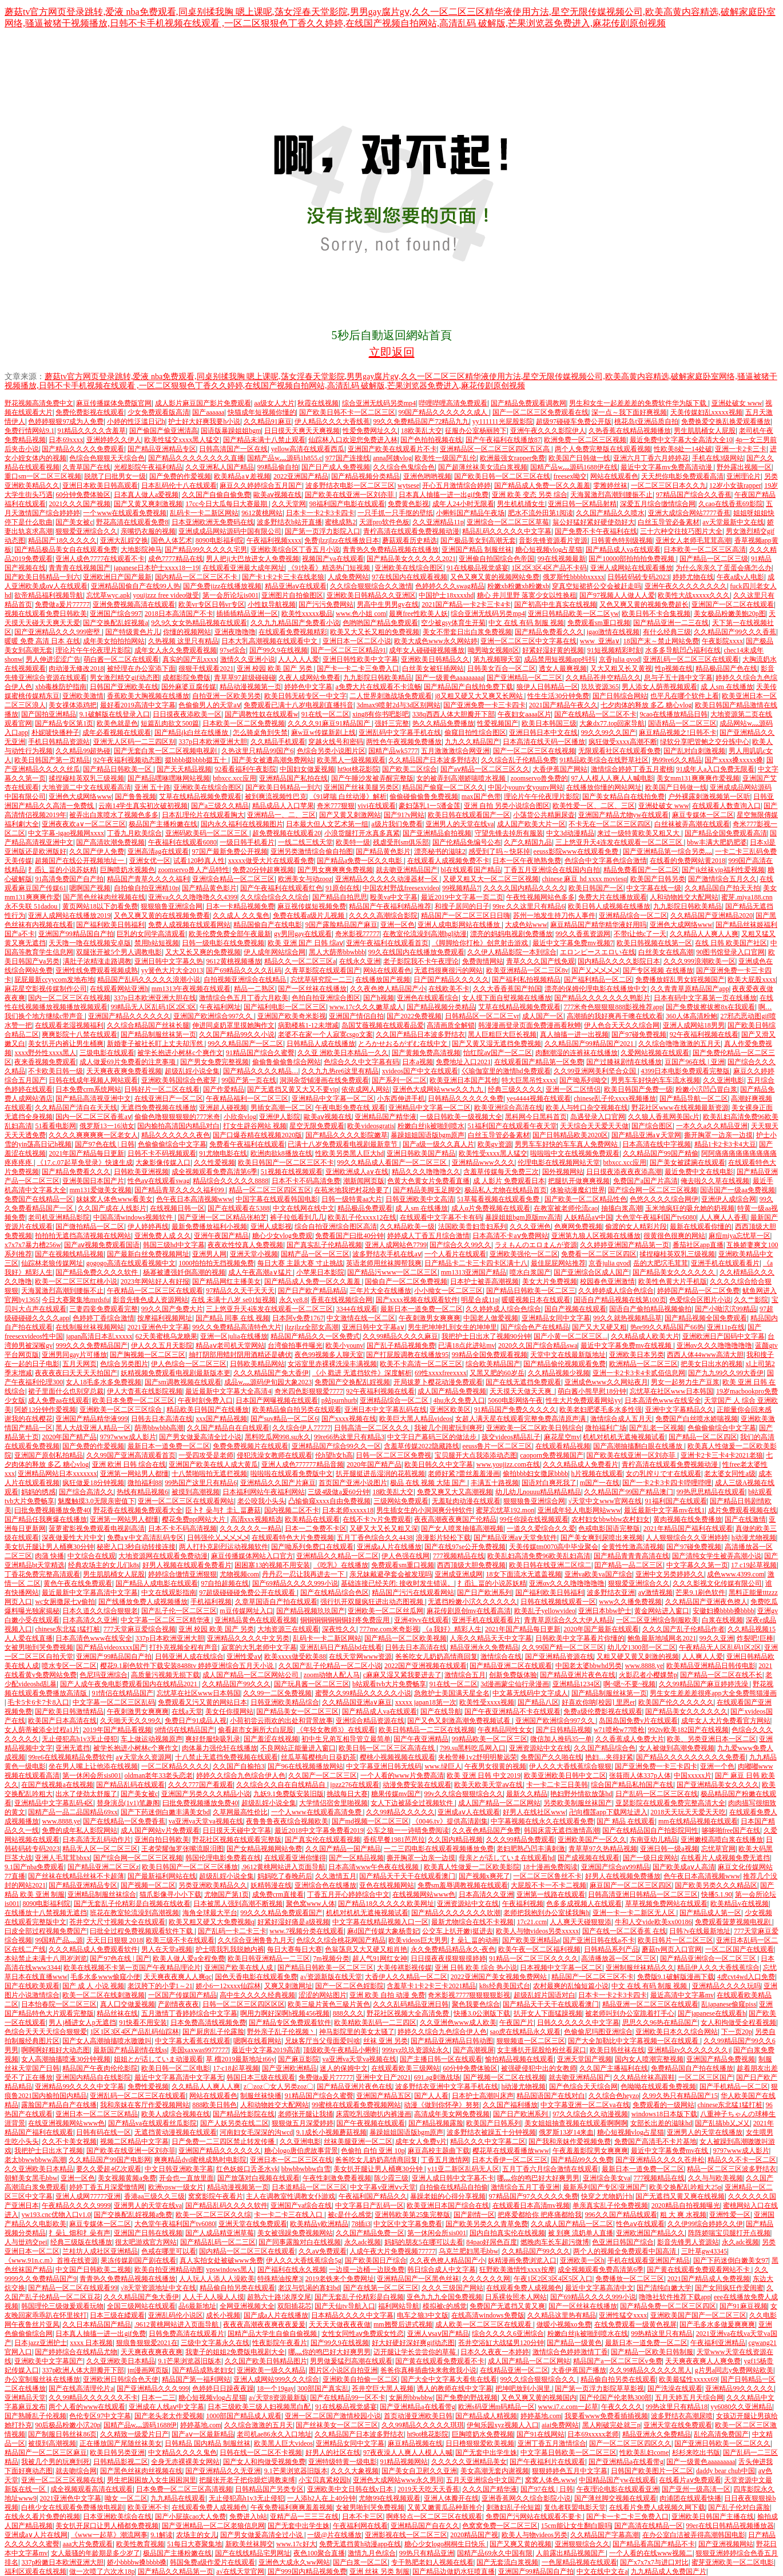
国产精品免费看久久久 (549, 632)
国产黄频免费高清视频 (426, 1053)
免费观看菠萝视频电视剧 (733, 1922)
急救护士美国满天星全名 (452, 1693)
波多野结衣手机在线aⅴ (386, 1254)
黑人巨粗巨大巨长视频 (502, 1034)
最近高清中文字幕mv (682, 1995)
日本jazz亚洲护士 (40, 2343)
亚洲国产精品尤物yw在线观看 (623, 815)
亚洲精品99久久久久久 (739, 2388)
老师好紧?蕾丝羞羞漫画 (463, 1474)
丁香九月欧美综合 (134, 833)
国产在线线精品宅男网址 (253, 2553)
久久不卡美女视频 (69, 2141)
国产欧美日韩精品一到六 (42, 577)
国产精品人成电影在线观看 (157, 1583)
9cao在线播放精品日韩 (673, 714)
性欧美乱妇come (644, 2452)
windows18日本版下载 (664, 2114)
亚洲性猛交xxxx (623, 2315)
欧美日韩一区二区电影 (175, 2068)
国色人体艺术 (171, 540)
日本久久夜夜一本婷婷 (494, 2352)
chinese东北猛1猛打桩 (67, 1629)
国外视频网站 (562, 1172)
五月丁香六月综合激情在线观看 (550, 2169)
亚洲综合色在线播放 (325, 1885)
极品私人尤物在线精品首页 (505, 1190)
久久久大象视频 (355, 2471)
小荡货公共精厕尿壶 (544, 815)
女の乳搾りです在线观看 (663, 1474)
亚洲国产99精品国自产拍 (76, 934)
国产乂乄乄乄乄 (595, 970)
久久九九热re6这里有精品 (340, 1071)
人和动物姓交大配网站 (684, 897)
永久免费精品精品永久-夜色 (453, 1949)
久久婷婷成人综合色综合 (616, 1291)
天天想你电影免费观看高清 (682, 476)
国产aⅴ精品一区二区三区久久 (485, 769)
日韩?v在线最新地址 (699, 1931)
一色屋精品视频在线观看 (579, 2562)
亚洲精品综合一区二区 (633, 915)
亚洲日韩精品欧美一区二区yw (573, 614)
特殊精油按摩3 (279, 2279)
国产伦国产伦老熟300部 (615, 2398)
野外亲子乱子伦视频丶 (281, 2032)
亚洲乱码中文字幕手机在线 (400, 732)
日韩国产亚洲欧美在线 (124, 687)
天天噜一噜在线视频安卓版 (90, 943)
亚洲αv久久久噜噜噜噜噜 (714, 1345)
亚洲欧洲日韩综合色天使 (120, 2379)
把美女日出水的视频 (711, 1364)
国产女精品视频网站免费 (264, 1849)
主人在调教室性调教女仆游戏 (290, 2196)
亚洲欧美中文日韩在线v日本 (351, 2489)
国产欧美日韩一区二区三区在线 (502, 476)
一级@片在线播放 (334, 2535)
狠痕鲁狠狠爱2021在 (147, 2343)
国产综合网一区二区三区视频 (652, 1190)
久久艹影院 (751, 1300)
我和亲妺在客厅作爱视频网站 (144, 2105)
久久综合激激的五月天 (258, 2425)
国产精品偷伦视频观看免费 (564, 1364)
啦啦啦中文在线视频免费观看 (574, 1153)
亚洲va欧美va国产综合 (599, 1574)
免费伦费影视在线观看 (89, 412)
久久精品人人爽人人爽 (704, 934)
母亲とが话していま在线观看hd (507, 1858)
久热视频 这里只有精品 (183, 641)
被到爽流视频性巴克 (276, 797)
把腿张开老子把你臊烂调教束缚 (247, 2480)
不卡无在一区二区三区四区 (610, 824)
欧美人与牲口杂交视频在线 (587, 1108)
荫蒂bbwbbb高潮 (159, 1428)
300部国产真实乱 (323, 2388)
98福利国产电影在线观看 (347, 504)
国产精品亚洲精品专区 (162, 449)
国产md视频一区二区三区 (370, 1821)
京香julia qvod (619, 659)
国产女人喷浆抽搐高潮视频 (462, 1528)
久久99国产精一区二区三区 (563, 1647)
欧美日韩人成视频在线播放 (609, 906)
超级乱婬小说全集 (192, 1071)
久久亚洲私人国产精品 (219, 467)
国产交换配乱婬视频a (115, 623)
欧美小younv (344, 1345)
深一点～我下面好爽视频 (629, 412)
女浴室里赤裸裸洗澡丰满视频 (332, 1364)
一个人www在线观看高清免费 (317, 1812)
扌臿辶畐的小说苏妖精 (62, 870)
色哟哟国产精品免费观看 (380, 623)
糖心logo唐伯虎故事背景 (301, 2151)
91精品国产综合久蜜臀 (260, 1053)
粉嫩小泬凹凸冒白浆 (706, 1089)
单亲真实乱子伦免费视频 (610, 2205)
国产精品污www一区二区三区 (392, 1272)
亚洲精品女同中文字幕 (556, 1318)
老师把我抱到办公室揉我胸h (546, 1913)
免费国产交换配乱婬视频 (352, 1382)
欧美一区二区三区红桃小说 (76, 1281)
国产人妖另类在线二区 (234, 2123)
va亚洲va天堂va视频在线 (206, 1821)
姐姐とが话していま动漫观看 (158, 2059)
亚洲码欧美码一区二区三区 (207, 833)
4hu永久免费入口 (459, 1400)
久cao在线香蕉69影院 (730, 504)
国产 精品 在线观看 (626, 1821)
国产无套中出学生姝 (486, 2452)
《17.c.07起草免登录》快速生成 (84, 1162)
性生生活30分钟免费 (558, 696)
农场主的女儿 (196, 2535)
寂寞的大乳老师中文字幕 (259, 1647)
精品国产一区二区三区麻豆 (46, 2452)
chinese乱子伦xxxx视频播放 (615, 1098)
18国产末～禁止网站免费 (661, 641)
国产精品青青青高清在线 (631, 1556)
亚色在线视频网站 (386, 1885)
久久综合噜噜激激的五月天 (679, 1044)
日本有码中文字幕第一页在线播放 (705, 998)
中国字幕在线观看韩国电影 (277, 1199)
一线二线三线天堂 (305, 842)
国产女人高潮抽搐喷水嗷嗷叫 (107, 2041)
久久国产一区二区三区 (322, 1775)
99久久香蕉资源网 (582, 934)
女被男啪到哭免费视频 (39, 1647)
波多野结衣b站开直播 (289, 522)
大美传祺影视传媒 (404, 1968)
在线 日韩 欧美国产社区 (731, 943)
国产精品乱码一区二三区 (218, 2242)
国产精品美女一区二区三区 (297, 1711)
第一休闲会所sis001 (91, 1775)
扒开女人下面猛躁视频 (548, 2013)
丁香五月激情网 (445, 2160)
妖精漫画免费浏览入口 (522, 2260)
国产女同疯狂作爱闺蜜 (729, 2288)
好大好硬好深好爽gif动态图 (413, 2343)
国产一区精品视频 (356, 1858)
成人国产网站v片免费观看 (160, 1830)
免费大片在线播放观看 (612, 897)
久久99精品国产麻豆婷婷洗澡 (704, 1684)
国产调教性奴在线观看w (262, 714)
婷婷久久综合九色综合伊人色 (240, 1775)
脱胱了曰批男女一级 (115, 476)
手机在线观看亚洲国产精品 (648, 2260)
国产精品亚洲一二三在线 (671, 623)
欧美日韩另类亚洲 (117, 2452)
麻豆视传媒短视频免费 (311, 906)
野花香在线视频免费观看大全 (137, 1510)
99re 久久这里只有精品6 (528, 906)
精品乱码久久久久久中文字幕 (506, 531)
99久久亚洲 (716, 1638)
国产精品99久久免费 (582, 2160)
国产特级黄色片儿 (132, 632)
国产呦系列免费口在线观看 (312, 1547)
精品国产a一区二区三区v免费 (617, 2361)
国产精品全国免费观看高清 (726, 833)
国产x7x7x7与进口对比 (654, 2562)
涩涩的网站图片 (323, 1995)
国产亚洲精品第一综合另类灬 (667, 851)
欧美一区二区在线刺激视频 (103, 1995)
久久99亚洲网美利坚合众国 (596, 1071)
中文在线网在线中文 (304, 1208)
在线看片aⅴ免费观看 (690, 2480)
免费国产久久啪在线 (551, 1757)
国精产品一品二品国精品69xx (72, 1812)
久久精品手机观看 (278, 742)
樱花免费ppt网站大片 (194, 1519)
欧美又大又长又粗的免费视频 (374, 632)
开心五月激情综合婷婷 (456, 485)
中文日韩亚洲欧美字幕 (179, 2169)
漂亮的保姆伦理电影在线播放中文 (595, 989)
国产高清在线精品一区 (648, 2526)
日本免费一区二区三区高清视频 (184, 2489)
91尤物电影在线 (223, 1153)
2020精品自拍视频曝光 (685, 2205)
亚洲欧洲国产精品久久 (650, 2233)
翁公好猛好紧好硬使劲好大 (594, 522)
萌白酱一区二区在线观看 (121, 659)
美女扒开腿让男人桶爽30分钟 (49, 1547)
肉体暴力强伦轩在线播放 (219, 1748)
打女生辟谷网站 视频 (255, 1126)
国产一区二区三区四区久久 (630, 2443)
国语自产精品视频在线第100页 (620, 1300)
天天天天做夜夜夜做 (340, 2324)
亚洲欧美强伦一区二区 (524, 1254)
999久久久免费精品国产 (91, 1345)
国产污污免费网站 (326, 604)
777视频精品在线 (458, 1556)
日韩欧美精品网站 (257, 1364)
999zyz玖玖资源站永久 (416, 2050)
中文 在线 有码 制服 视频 (526, 623)
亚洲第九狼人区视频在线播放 (596, 1236)
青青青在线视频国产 (79, 568)
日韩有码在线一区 (103, 2132)
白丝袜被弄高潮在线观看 (692, 824)
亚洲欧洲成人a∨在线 (356, 1172)
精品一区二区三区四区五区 (270, 1190)
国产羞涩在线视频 (271, 1739)
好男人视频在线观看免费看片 (187, 1565)
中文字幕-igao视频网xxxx (66, 833)
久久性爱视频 (214, 1162)
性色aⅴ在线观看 (640, 2224)
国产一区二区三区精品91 (348, 650)
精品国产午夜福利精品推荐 (390, 906)
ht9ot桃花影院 (358, 769)
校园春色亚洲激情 (607, 1281)
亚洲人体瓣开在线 (451, 2498)
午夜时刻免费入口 (205, 1400)
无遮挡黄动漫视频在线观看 (175, 2132)
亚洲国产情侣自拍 (356, 1016)
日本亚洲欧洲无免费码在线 (213, 522)
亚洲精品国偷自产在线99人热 (135, 586)
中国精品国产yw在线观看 (617, 2480)
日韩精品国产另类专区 (269, 2489)
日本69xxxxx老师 (593, 2434)
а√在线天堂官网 (240, 2571)
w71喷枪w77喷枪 (619, 1730)
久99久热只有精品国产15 (680, 2096)
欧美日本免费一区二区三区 (133, 1400)
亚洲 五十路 (152, 787)
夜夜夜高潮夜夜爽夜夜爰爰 (264, 2324)
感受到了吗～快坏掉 (499, 851)
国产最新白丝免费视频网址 (148, 1254)
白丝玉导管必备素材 (668, 522)
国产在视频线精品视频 (69, 1254)
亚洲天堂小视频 (254, 1254)
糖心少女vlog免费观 (282, 1236)
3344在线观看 (356, 1309)
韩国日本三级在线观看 (260, 2077)
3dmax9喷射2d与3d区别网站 (398, 705)
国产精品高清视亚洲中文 (93, 1098)
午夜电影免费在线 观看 (350, 1108)
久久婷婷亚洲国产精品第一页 (624, 1245)
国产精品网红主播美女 (226, 1281)
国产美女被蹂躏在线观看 (687, 1162)
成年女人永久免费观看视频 (175, 650)
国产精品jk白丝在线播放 (192, 732)
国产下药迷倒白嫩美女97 (731, 2260)
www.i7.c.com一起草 (568, 2407)
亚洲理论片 (743, 476)
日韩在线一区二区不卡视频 (261, 2452)
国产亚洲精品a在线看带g (417, 2407)
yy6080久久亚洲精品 (741, 2407)
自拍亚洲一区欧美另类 (226, 696)
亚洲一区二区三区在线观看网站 (186, 1501)
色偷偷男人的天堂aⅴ (209, 705)
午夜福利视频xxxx (274, 540)
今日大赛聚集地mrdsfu (75, 1300)
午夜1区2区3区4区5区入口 (553, 2279)
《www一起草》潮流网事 (109, 2535)
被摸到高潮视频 (196, 1492)
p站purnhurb (339, 1400)
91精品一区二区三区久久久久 (533, 1958)
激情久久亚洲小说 (247, 659)
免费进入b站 (248, 2517)
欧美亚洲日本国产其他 (464, 1080)
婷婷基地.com (541, 2416)
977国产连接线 (347, 458)
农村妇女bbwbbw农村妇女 (610, 1519)
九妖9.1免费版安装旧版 (288, 1794)
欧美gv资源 (495, 1144)
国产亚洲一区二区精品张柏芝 (222, 1217)
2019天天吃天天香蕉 (428, 2489)
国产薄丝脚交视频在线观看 (615, 2498)
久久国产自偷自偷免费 (216, 495)
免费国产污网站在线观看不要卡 (534, 2517)
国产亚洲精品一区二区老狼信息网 (213, 2526)
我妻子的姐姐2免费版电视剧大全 (235, 2352)
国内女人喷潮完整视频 (649, 2059)
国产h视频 (378, 998)
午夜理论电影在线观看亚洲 (618, 2489)
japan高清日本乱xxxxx (99, 1336)
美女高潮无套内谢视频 (494, 2471)
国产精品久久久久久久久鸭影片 (602, 998)
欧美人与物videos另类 (534, 2535)
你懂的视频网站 (187, 632)
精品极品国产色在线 (726, 668)
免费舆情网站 (482, 961)
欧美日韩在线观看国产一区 (469, 815)
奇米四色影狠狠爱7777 (309, 1391)
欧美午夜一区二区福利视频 (539, 1949)
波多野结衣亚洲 (611, 1592)
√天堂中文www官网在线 (605, 1501)
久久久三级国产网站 (452, 2288)
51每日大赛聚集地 (194, 2544)
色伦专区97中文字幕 (100, 2416)
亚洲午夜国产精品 (221, 1236)
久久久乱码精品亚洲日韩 (410, 2004)
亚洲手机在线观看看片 (725, 1263)
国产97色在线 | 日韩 (104, 1144)
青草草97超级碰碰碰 (245, 678)
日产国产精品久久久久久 (451, 980)
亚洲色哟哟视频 (427, 476)
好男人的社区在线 (332, 2452)
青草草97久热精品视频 (603, 1849)
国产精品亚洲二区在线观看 (511, 1666)
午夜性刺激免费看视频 (337, 2178)
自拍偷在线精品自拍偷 (453, 2187)
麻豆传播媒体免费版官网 (114, 403)
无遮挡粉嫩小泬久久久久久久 (472, 1602)
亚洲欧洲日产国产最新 (117, 577)
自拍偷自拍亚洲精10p (146, 888)
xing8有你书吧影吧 (380, 714)
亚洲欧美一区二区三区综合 (122, 1410)
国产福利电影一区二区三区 (285, 1007)
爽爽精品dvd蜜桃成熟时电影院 (200, 2160)
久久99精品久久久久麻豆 (400, 1336)
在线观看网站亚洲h (119, 989)
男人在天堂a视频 (166, 1949)
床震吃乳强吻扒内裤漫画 (373, 2114)
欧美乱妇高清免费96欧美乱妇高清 (538, 1556)
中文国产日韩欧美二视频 (93, 2270)
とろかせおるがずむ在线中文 (403, 1044)
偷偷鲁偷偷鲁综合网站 (286, 1062)
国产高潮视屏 (473, 2050)
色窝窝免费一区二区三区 (500, 2526)
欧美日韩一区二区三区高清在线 (387, 1748)
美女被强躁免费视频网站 (295, 2233)
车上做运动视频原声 (151, 1739)
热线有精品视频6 (142, 1492)
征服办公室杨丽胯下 (476, 431)
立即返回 (392, 352)
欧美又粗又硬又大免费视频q (212, 1922)
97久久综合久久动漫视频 (590, 2114)
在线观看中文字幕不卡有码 (441, 1217)
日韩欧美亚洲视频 (141, 1172)
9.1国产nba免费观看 (34, 1867)
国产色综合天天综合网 (583, 2087)
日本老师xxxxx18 (347, 1510)
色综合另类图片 (124, 1364)
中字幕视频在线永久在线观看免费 (542, 1821)
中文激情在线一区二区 (361, 1318)
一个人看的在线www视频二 (651, 2553)
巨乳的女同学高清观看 (151, 934)
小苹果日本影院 (320, 1272)
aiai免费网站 (560, 2425)
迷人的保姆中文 (344, 2068)
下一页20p (736, 2032)
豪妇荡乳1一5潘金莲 (429, 806)
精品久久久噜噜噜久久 (426, 1172)
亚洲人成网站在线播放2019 (69, 915)
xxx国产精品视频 (221, 1419)
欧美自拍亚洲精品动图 (168, 2270)
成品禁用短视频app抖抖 (559, 659)
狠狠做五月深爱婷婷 (302, 2123)
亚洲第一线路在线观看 (550, 1894)
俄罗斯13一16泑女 (107, 1126)
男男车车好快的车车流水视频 (655, 1080)
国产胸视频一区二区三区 (147, 1355)
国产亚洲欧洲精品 (289, 2068)
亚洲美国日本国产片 (93, 1181)
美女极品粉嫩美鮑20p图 (730, 614)
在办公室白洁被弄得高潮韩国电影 (693, 2535)
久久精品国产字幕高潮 (604, 2535)
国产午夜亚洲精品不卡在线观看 (512, 1711)
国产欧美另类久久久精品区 (716, 1885)
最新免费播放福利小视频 (209, 1227)
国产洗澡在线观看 (674, 2388)
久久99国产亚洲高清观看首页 (131, 1455)
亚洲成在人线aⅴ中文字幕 (166, 2407)
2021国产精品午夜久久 (563, 705)
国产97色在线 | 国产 (119, 1958)
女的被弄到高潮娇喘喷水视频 (461, 778)
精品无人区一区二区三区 (100, 1849)
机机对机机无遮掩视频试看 (624, 1437)
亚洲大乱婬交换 (124, 540)
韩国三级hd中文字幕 (174, 1245)
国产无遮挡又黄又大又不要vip (292, 1089)
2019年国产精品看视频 (117, 1730)
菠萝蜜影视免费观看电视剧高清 (97, 1528)
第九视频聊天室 (497, 659)
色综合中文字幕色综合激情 (606, 861)
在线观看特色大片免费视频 (293, 1538)
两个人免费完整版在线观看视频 (603, 449)
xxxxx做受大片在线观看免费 (271, 861)
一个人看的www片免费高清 (402, 1775)
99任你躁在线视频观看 (534, 1519)
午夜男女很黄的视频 (495, 1766)
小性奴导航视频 (272, 604)
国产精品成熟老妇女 (203, 2370)
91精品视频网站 (404, 2462)
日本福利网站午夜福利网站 (263, 1492)
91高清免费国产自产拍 (69, 879)
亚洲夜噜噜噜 (235, 632)
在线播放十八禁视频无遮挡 (46, 1913)
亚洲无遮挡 (72, 1748)
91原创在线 (342, 888)
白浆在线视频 (722, 1620)
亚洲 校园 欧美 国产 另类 (275, 668)
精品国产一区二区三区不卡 (592, 1977)
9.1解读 (161, 2535)
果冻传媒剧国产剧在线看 (138, 2260)
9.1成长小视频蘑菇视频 (331, 2132)
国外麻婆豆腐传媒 (188, 687)
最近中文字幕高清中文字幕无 (179, 2077)
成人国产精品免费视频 (452, 1391)
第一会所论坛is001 (230, 595)
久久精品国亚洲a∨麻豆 (357, 1702)
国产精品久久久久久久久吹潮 (455, 1913)
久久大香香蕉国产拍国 (507, 989)
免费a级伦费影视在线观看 (602, 1711)
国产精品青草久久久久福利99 (179, 1190)
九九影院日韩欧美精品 (377, 678)
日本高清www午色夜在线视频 (374, 1867)
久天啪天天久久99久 (131, 1721)
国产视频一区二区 (148, 1885)
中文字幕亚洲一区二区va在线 (584, 2105)
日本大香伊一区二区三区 (509, 2160)
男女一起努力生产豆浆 (685, 1382)
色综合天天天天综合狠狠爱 (46, 2032)
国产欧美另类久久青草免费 (487, 2224)
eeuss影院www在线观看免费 (577, 851)
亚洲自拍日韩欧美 (161, 1840)
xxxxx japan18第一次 (425, 1702)
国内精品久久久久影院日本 (619, 961)
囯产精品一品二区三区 (628, 1565)
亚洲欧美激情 (83, 696)
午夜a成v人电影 (740, 577)
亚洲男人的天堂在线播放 (704, 2132)
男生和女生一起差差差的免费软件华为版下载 (638, 403)
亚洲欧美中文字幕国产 (48, 2361)
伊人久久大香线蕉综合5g (303, 2260)
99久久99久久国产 (608, 732)
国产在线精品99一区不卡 (347, 2398)
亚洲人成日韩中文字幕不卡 (453, 2178)
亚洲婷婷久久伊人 (113, 440)
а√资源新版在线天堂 (331, 1977)
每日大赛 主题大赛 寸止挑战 (300, 1263)
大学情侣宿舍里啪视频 (333, 1803)
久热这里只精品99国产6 (257, 751)
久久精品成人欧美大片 (645, 1336)
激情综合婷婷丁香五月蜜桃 (632, 769)
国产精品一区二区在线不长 (721, 1675)
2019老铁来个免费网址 (339, 2279)
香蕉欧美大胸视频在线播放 (148, 696)
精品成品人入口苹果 (283, 806)
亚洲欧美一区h (582, 2260)
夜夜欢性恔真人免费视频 (245, 1245)
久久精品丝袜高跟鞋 (644, 2077)
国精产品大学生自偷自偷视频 (273, 2334)
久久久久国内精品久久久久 (524, 888)
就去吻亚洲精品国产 (407, 870)
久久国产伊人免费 (96, 851)
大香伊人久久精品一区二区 (406, 1977)
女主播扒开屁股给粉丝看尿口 (541, 2050)
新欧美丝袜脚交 (249, 2544)
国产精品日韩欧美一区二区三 (530, 1291)
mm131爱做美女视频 (100, 1190)
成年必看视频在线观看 (116, 732)
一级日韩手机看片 (247, 842)
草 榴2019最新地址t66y (240, 2059)
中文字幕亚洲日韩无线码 (384, 1766)
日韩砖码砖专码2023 (638, 577)
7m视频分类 (331, 1958)
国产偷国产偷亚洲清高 (163, 431)
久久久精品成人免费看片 (580, 1464)
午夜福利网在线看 (360, 2526)
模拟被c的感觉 (445, 2306)
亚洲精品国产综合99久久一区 (336, 1446)
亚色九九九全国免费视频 (444, 2297)
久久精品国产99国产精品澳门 (628, 1492)
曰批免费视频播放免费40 (52, 1510)
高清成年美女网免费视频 (452, 2114)
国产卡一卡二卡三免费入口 (358, 668)
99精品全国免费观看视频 (489, 1355)
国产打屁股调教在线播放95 (407, 1355)
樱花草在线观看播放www (510, 2151)
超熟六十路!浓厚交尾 (279, 2297)
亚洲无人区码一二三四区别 (134, 742)
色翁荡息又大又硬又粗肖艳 (366, 1949)
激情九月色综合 (372, 2553)
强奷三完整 (392, 723)
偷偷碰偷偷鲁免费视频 (423, 797)
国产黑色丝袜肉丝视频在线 (104, 897)
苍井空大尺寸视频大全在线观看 (117, 1922)
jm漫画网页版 (148, 2370)
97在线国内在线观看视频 (409, 577)
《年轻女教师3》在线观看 (335, 1730)
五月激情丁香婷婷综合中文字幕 (189, 2013)
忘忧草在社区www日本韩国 (671, 1391)
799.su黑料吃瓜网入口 (473, 1748)
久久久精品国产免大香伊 (271, 1373)
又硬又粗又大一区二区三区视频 (491, 879)
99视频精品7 (461, 888)
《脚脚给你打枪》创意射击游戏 (481, 943)
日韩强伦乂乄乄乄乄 (218, 1538)
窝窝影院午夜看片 (215, 2196)
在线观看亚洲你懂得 (295, 1858)
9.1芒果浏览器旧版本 (189, 2361)
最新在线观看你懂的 (701, 1227)
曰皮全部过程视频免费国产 (46, 1931)
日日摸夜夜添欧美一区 (187, 714)
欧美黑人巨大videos (283, 2443)
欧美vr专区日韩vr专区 (211, 604)
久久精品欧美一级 (407, 1227)
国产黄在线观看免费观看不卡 (439, 2361)
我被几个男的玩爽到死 (55, 2462)
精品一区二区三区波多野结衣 (731, 2169)
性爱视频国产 (497, 723)
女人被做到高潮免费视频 (676, 1748)
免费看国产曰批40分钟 (349, 1236)
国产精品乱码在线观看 (130, 1785)
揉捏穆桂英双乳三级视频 (86, 778)
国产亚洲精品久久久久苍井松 (660, 2160)
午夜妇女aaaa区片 (524, 714)
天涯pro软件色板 (384, 522)
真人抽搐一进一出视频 (574, 1034)
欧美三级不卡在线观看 (180, 1940)
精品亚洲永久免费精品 (484, 1647)
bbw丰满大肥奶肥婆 (717, 842)
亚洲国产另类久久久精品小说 (206, 1794)
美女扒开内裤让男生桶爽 (66, 1044)
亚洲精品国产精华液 (385, 1117)
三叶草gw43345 (704, 2251)
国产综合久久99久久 (460, 1245)
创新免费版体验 (513, 1675)
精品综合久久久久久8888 (230, 1181)
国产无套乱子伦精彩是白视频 (359, 2297)
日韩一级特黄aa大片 (352, 1199)
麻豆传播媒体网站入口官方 (252, 1556)
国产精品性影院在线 (244, 2114)
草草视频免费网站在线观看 (666, 1904)
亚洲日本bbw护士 (604, 1611)
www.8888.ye (644, 1666)
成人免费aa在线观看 (58, 1400)
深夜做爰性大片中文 (73, 1538)
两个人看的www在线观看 (87, 2407)
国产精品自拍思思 (339, 897)
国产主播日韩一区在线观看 (441, 2059)
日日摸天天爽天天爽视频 (302, 431)
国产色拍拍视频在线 (431, 440)
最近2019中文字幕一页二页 (462, 897)
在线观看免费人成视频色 (524, 2288)
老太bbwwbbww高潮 (35, 2160)
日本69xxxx (66, 440)
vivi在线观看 (376, 806)
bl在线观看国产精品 (471, 870)
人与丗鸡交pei (26, 2242)
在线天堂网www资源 (360, 1657)
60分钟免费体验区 (82, 495)
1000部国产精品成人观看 (243, 2416)
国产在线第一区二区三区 (381, 2288)
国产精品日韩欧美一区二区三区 (325, 1968)
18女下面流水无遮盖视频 (524, 1574)
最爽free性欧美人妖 (418, 614)
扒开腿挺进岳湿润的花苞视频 (380, 1474)
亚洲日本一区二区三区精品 (96, 2114)
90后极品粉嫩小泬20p (67, 2425)
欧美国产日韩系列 (493, 2123)
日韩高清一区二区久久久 (372, 1428)
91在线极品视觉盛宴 (477, 568)
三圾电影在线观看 (107, 1053)
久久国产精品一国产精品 (343, 1849)
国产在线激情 (745, 1519)
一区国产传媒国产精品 (182, 1995)
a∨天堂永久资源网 (144, 1757)
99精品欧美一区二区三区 (489, 1739)
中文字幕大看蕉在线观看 (192, 2041)
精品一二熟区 (254, 989)
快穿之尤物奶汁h (607, 2196)
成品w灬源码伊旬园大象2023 (268, 1382)
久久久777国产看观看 (200, 1785)
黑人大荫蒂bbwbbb (337, 952)
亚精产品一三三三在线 (304, 2517)
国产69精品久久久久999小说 (295, 1583)
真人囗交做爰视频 (127, 2004)
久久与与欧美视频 (715, 2178)
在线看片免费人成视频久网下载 (657, 2507)
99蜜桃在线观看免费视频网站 (356, 2105)
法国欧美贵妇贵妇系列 (472, 1227)
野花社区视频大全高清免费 (409, 2013)
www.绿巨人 (442, 1766)
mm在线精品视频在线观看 (698, 1821)
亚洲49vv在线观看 (421, 1620)
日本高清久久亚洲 (89, 1620)
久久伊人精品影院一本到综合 (512, 952)
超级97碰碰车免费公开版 (573, 421)
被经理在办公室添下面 (141, 668)
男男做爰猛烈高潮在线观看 (351, 2361)
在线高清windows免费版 (487, 2315)
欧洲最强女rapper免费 (513, 458)
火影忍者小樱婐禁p (648, 1675)
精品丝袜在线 (117, 2013)
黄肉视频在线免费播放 (687, 1519)
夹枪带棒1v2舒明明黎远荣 (477, 1757)
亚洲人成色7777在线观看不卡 (100, 559)
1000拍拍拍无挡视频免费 (216, 1263)
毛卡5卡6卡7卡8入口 (38, 1702)
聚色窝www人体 (310, 1904)
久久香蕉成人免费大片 (629, 1739)
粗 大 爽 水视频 (683, 2215)
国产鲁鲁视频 (135, 797)
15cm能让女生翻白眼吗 (576, 2526)
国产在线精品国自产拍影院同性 (650, 1830)
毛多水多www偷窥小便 (105, 1977)
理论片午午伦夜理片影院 (93, 650)
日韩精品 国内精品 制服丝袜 (208, 2443)
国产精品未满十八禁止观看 (264, 440)
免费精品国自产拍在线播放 (692, 2068)
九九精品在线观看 (177, 2498)
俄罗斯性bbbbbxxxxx (574, 577)
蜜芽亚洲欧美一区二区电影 (732, 2562)
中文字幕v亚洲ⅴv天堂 (383, 2187)
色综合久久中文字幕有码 (361, 1062)
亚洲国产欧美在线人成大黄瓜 (213, 1464)
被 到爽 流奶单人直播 (580, 2233)
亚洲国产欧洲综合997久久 (213, 1016)
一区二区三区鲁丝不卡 (547, 1876)
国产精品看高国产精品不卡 (654, 2544)
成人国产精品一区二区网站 (499, 1803)
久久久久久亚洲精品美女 (469, 2462)
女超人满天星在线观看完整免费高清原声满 (521, 1419)
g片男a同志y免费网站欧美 (734, 2370)
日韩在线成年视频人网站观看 (93, 1080)
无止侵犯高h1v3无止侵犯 (79, 1739)
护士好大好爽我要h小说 (204, 421)
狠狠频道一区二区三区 (530, 2041)
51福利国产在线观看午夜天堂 (512, 1126)
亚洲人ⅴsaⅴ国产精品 (438, 2334)
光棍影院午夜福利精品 (148, 467)
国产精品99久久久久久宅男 (206, 550)
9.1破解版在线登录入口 (115, 714)
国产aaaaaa (208, 412)
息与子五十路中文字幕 (678, 678)
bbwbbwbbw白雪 (306, 2169)
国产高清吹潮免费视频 (110, 842)
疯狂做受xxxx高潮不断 (623, 742)
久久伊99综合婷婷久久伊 (705, 2224)
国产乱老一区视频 (656, 1428)
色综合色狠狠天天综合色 (107, 458)
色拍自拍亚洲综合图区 (326, 998)
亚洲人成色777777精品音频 (302, 1464)
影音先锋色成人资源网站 (150, 1300)
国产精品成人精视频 (486, 2416)
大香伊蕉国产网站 (559, 769)
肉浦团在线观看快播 (690, 2498)
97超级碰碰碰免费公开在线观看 (248, 1592)
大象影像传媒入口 (163, 1162)
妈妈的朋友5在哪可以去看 (423, 2242)
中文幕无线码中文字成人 (530, 1693)
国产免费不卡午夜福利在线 (596, 531)
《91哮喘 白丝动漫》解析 (348, 797)
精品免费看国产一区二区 (641, 870)
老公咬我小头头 (261, 1501)
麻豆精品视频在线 (415, 2443)
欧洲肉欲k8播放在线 (281, 1153)
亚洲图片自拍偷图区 (292, 595)
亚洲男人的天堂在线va (460, 824)
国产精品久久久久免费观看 (83, 449)
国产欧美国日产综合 (376, 2260)
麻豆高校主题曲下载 (439, 2151)
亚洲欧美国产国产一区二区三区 (698, 2315)
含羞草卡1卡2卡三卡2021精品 (431, 1986)
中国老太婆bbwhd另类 (588, 1666)
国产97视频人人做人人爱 (617, 595)
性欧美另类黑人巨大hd (349, 1153)
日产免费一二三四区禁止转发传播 (224, 2141)
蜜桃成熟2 (340, 522)
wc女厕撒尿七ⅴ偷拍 (65, 1602)
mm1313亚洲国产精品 (474, 1272)
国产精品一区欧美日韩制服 (652, 2352)
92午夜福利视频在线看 (704, 1034)
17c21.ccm (532, 1922)
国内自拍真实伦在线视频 (507, 2233)
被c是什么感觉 (350, 2215)
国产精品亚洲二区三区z (103, 1867)
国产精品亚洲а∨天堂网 (646, 1135)
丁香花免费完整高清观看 (42, 1574)
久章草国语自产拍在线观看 (276, 1602)
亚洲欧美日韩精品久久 (435, 659)
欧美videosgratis (370, 1126)
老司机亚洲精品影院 (59, 1217)
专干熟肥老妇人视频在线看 (432, 2562)
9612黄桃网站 (262, 513)
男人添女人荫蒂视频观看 (659, 687)
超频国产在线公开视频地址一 (80, 861)
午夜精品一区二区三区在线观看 (155, 1291)
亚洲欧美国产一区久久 (592, 1840)
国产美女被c (74, 522)
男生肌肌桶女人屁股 (705, 431)
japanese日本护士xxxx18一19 (156, 568)
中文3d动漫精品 (570, 833)
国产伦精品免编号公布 (466, 842)
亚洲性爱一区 (729, 2215)
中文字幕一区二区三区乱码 (114, 1702)
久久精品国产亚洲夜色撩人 (706, 1602)
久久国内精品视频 (455, 1840)
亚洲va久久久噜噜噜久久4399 (192, 897)
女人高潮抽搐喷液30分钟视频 (65, 2059)
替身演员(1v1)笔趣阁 (128, 1803)
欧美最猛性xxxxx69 (688, 2379)
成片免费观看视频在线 (742, 1510)
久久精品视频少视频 (559, 1373)
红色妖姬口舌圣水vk (247, 2169)
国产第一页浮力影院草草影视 (599, 2388)
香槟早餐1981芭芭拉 (394, 1840)
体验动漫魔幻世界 (577, 1190)
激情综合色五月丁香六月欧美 (243, 998)
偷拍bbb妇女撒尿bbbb (535, 1474)
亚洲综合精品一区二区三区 (233, 879)
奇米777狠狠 (336, 806)
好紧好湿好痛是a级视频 (293, 1922)
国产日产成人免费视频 (335, 467)
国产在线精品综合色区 (334, 1592)
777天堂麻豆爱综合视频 (140, 1629)
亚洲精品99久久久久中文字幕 (79, 2087)
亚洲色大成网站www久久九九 (438, 1089)
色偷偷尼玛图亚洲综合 (598, 2032)
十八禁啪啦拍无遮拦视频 (209, 1474)
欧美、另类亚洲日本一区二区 (711, 1739)
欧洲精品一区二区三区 (643, 1364)
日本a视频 (417, 1062)
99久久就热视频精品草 (627, 1318)
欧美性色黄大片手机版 (672, 1281)
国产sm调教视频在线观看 (183, 1382)
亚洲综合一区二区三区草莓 (508, 522)
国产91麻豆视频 (744, 2306)
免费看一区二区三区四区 (599, 1254)
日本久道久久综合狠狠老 (100, 1611)
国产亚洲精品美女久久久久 (718, 1785)
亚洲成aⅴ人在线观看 (468, 1812)
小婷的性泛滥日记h (136, 421)
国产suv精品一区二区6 (285, 1419)
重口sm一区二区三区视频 (43, 476)
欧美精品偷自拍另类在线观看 (296, 1410)
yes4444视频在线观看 (539, 1098)
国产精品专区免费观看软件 (290, 2022)
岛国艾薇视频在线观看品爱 (382, 1025)
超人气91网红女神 (379, 1958)
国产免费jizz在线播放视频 (222, 586)
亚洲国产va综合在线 (301, 2205)
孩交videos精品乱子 (511, 1437)
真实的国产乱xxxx (189, 659)
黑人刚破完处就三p (611, 2425)
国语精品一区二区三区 (682, 723)
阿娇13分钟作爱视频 (45, 1410)
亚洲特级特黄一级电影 (342, 2462)
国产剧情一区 (474, 2215)
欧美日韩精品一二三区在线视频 (427, 1730)
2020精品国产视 (474, 2535)
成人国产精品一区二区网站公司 (251, 1675)
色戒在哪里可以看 (168, 2251)
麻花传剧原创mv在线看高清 (469, 1611)
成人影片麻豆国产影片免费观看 (203, 403)
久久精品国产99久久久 (236, 1684)
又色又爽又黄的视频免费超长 (644, 604)
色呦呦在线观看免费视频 (658, 2087)
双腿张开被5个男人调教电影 (119, 952)
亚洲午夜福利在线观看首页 (387, 943)
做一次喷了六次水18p (101, 2571)
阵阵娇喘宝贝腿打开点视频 (729, 2233)
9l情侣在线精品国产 (184, 1730)
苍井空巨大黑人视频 (383, 2388)
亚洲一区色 (397, 925)
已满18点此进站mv (466, 1345)
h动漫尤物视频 (754, 1538)
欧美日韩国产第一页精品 (52, 760)
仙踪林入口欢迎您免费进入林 (353, 440)
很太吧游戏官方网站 (146, 2242)
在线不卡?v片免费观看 (377, 1519)
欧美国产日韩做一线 (579, 458)
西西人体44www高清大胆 (705, 1355)
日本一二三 (158, 2398)
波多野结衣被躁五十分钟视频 (491, 2132)
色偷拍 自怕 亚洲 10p (372, 2151)
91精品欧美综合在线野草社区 (604, 760)
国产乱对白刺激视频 (694, 751)
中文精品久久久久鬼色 (182, 2452)
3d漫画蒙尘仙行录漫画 (514, 1684)
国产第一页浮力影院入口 (322, 531)
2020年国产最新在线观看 (601, 1629)
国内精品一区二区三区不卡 (197, 577)
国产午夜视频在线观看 (370, 2123)
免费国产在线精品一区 (39, 1199)
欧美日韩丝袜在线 (617, 2050)
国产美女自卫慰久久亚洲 (419, 2471)
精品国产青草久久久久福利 (148, 879)
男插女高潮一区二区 (281, 1108)
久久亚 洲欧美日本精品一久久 (342, 1053)
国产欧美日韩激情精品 (69, 1711)
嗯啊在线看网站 (257, 2041)
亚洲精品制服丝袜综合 (101, 1894)
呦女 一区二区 (126, 2498)
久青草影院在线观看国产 (322, 970)
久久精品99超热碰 (82, 751)
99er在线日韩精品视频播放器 (729, 2526)
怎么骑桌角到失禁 (260, 732)
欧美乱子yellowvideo (544, 1611)
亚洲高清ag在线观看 (158, 851)
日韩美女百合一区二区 (501, 668)
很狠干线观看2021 (205, 668)
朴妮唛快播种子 (55, 732)
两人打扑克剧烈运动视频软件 (223, 1547)
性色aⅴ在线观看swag (159, 1181)
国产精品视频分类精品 (365, 476)
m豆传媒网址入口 (246, 1611)
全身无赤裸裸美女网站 (185, 2462)
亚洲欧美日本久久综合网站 (676, 2032)
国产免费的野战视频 (467, 2398)
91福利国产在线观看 (676, 1501)
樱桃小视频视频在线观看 (397, 1757)
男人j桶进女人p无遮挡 (82, 2022)
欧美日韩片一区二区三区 (675, 1940)
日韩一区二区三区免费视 (393, 1455)
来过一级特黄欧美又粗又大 (639, 833)
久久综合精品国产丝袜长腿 (148, 1025)
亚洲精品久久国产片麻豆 (278, 1483)
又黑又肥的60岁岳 (497, 1373)
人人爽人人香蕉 (723, 1217)
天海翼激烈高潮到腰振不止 (611, 495)
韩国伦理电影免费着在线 (223, 1858)
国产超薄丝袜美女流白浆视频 (482, 467)
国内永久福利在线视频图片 (242, 824)
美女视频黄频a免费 (127, 2178)
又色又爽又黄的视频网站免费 (494, 577)
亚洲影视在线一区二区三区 (406, 2535)
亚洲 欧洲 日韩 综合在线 (129, 1464)
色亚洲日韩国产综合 (623, 2242)
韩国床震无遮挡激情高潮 (561, 1830)
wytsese (408, 485)
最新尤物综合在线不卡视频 (472, 1922)
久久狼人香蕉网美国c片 (663, 1117)
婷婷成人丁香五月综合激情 (428, 1236)
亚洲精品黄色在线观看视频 (255, 1620)
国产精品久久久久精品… (261, 1071)
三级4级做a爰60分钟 (338, 1492)
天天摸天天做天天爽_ (522, 1391)
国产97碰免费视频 (638, 1034)
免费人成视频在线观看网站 (189, 925)
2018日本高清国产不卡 (179, 614)
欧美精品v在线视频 (739, 1904)
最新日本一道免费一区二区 (421, 1309)
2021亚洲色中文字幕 (158, 1327)
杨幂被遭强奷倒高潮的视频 (184, 1272)
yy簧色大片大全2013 (172, 970)
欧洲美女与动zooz (305, 879)
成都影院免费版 (186, 678)
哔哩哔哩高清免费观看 (453, 403)
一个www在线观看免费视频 (124, 513)
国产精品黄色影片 (383, 851)
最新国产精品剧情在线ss (130, 2050)
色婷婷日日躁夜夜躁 (223, 2388)
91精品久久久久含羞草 (91, 431)
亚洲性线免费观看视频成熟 (96, 970)
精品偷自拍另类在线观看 (237, 2288)
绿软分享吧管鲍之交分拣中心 (704, 742)
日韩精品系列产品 (611, 1949)
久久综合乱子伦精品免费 (519, 760)
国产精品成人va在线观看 (623, 550)
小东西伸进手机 (401, 1098)
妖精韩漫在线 (271, 1885)
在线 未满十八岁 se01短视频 (233, 1300)
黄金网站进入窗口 (661, 1611)
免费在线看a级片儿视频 (309, 915)
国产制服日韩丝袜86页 (62, 2434)
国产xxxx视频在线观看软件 (417, 1300)
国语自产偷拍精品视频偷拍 (650, 1309)
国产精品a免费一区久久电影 (360, 861)
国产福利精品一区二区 (598, 980)
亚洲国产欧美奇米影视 (291, 1016)
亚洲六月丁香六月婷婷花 (651, 458)
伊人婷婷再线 (148, 1227)
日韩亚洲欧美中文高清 (419, 1199)
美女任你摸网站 (229, 1711)
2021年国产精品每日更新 (86, 1153)
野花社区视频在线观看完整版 (236, 1840)
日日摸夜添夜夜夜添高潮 (624, 1172)
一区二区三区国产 (705, 2077)
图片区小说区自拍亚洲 (343, 2370)
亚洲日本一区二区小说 (357, 641)
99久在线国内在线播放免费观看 (416, 952)
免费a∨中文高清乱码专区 (145, 1538)
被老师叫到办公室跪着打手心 (629, 2013)
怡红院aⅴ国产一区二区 (497, 1053)
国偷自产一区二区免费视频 (406, 1281)
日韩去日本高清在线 (162, 1419)
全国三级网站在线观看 (141, 2306)
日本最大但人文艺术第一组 (327, 824)
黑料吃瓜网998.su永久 (278, 1437)
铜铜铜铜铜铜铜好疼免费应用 (345, 1620)
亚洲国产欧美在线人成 (239, 1968)
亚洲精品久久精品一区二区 (337, 1556)
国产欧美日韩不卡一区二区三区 (347, 412)
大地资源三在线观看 (288, 1629)
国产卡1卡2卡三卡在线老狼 (283, 577)
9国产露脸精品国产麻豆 (341, 925)
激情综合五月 (465, 1675)
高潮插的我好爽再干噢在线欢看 (615, 1016)
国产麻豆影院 (298, 2059)
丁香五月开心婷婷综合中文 (348, 1894)
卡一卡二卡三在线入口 (289, 2215)
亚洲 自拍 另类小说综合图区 (507, 806)
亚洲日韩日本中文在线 (543, 732)
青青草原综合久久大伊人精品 (568, 1620)
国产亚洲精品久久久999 (153, 2388)
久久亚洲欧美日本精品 (39, 2169)
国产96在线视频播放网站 (305, 1766)
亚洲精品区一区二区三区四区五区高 (495, 449)
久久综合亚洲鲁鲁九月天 (255, 1940)
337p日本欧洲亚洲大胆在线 (155, 998)
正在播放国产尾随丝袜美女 (121, 2443)
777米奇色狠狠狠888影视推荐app (612, 1007)
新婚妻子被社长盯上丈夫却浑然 (156, 1044)
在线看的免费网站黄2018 (687, 861)
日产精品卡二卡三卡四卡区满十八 (475, 1263)
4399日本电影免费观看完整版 (685, 1071)
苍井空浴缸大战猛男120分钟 (501, 2343)
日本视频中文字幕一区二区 (561, 1968)
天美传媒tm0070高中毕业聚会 (554, 1547)
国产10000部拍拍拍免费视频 (632, 559)
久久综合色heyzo (614, 2096)
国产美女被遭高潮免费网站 (273, 760)
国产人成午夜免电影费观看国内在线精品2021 (129, 1684)
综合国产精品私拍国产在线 (632, 1785)
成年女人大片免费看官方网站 (725, 1721)
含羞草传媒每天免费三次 (501, 1172)
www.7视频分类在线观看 (306, 1931)
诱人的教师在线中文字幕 (454, 2388)
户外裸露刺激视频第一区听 (709, 797)
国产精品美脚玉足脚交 (427, 1190)
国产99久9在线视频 (278, 650)
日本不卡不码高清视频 (182, 1528)
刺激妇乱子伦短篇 (513, 2507)
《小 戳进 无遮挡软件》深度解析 (362, 1373)
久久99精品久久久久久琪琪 (422, 2425)
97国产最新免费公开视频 (230, 851)
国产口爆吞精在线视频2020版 (257, 1135)
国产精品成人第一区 (710, 1913)
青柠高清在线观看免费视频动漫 (411, 531)
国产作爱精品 (223, 1089)
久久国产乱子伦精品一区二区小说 (330, 1666)
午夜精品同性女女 (505, 1730)
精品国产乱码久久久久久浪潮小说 (148, 980)
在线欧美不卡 (449, 989)
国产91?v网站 (404, 815)
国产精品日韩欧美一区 (118, 769)
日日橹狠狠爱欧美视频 (480, 2443)
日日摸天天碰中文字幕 (236, 1830)
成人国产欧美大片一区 (531, 824)
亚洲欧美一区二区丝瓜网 (385, 1611)
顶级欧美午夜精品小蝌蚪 (341, 2050)
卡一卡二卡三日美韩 (557, 1785)
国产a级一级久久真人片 (438, 1144)
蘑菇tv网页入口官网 (672, 1949)
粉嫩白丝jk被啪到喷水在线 (587, 2334)
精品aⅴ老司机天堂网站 (230, 1345)
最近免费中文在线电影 (699, 1172)
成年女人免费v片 (421, 2141)
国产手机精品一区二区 (733, 2087)
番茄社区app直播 (698, 1245)
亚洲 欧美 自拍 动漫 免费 (387, 1995)
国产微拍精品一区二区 (89, 1227)
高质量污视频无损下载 (165, 1675)
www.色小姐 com (361, 614)
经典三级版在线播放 (81, 2242)
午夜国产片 (516, 2022)
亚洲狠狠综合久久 (582, 2544)
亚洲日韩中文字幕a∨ (373, 1327)
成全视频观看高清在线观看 (91, 2489)
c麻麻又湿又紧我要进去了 (402, 1675)
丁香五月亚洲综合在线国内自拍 (552, 870)
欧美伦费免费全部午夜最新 (230, 934)
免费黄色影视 (408, 504)
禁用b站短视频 (156, 943)
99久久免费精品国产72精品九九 (421, 421)
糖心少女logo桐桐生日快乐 (445, 2544)
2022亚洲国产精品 (300, 476)
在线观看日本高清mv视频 (531, 2205)
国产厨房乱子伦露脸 (213, 2032)
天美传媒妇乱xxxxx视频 (706, 412)
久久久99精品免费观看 (520, 1840)
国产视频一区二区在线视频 (504, 2077)
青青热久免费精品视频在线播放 (391, 550)
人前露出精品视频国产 (571, 2553)
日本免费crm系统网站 (88, 1089)
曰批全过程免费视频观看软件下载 (142, 1931)
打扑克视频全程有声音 (183, 1647)
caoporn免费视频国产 (551, 1455)
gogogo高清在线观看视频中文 (131, 1263)
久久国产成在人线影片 (112, 1208)
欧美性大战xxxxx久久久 (694, 595)
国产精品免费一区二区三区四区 (668, 2306)
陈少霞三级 (391, 2178)
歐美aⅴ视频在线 (277, 495)
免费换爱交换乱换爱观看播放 (725, 421)
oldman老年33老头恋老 (159, 1775)
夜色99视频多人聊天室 (329, 1355)
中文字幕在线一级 (653, 888)
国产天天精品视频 (184, 769)
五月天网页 (79, 1364)
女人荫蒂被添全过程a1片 (42, 1730)
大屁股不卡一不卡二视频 (548, 1885)
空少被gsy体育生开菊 (453, 623)
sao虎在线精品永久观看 (525, 2032)
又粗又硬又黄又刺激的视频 (638, 1657)
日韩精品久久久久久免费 (465, 1098)
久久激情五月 (335, 1876)
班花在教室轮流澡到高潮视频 (134, 1913)
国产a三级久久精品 (220, 806)
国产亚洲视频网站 (725, 2544)
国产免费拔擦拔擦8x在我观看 (710, 1007)
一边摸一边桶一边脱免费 (366, 2270)
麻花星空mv (562, 1437)
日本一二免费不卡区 (316, 1528)
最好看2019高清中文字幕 (138, 705)
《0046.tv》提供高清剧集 (449, 1821)
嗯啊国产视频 (89, 888)
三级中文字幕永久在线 (215, 2343)
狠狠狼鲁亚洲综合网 (171, 906)
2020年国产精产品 (69, 1437)
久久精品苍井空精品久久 (603, 678)
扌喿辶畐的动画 (475, 1940)
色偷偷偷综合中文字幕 (172, 1144)
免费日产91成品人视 (195, 1721)
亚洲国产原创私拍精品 (48, 1455)
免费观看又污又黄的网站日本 (202, 1702)
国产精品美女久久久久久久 (675, 1272)
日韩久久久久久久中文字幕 (578, 2022)
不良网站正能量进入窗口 (298, 1748)
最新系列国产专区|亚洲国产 (604, 2187)
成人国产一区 (542, 1016)
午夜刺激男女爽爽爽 (429, 1318)
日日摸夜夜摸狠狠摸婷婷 (448, 1958)
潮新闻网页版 (363, 1181)
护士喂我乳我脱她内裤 (230, 1949)
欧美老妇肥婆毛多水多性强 (600, 1410)
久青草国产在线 (86, 467)
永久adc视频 (362, 2242)
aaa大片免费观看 (87, 2544)
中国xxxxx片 (693, 1775)
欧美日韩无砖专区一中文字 (305, 696)
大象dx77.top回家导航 (612, 723)
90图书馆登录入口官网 (730, 952)
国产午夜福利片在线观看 (547, 2462)
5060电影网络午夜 (515, 1400)
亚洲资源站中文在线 (540, 1748)
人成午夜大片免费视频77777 (392, 2251)
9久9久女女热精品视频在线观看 (199, 623)
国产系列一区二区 (399, 1080)
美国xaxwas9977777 (199, 2050)
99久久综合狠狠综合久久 (538, 2379)
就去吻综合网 (76, 2471)
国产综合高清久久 (86, 1492)
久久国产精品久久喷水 (610, 513)
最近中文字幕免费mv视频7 (572, 943)
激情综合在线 (501, 1657)
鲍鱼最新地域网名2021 (661, 1638)
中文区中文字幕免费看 (407, 2224)
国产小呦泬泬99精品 (726, 1309)
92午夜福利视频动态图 (127, 760)
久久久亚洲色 (530, 1227)
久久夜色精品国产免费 (486, 1830)
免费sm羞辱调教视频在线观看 (463, 1885)
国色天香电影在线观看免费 (256, 1977)
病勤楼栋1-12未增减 (308, 1025)
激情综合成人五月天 (621, 1419)
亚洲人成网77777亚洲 (88, 2196)
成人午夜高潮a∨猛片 (260, 1272)
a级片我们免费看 (396, 824)
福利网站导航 (398, 2306)
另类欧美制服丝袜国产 (577, 1803)
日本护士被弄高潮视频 (484, 1281)
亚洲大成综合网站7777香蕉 (689, 513)
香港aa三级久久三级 (154, 2196)
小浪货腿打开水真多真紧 (362, 833)
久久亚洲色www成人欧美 (458, 2022)
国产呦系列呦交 (583, 1080)
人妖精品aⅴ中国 (588, 1217)
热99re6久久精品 (677, 760)
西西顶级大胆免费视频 (471, 1565)
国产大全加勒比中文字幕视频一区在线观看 (634, 2041)
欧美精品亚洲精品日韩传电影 (711, 1666)
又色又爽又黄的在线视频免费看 (162, 915)
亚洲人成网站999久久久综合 (276, 2379)
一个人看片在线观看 (455, 1254)
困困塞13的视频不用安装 (272, 1565)
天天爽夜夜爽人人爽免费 (703, 2361)
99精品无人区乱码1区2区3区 (153, 1007)
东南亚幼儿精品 (654, 1840)
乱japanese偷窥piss (728, 2004)
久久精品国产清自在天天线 (76, 1108)
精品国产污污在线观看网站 (413, 1592)
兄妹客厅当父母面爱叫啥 (322, 2041)
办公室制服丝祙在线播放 (42, 2379)
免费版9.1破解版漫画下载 (675, 1977)
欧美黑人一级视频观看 (351, 760)
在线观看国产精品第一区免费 (538, 1062)
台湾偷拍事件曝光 (295, 1345)
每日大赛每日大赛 (294, 1949)
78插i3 (360, 2224)
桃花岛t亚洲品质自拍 (646, 421)
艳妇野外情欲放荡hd (581, 1794)
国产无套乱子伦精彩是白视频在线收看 (132, 1904)
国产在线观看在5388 (238, 1208)
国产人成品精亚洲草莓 (219, 2233)
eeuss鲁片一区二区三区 (497, 1446)
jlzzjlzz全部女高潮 (312, 1327)
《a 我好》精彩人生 (452, 1629)
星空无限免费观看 (316, 1126)
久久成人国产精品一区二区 (572, 2224)
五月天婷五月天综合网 (689, 2398)
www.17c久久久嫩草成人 (366, 1007)
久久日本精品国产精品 (96, 2324)
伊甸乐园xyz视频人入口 (502, 2425)
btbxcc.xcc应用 (234, 778)
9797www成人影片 (128, 1437)
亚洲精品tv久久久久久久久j (688, 2050)
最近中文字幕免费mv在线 (670, 2151)
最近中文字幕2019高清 (266, 2050)
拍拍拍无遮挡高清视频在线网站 (83, 1236)
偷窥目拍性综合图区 (475, 732)
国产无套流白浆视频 (507, 2562)
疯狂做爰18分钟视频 (93, 1483)
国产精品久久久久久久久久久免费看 (691, 1757)
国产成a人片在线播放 (276, 2315)
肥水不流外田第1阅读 (540, 513)
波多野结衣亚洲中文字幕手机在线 (446, 2087)
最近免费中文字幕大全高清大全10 (681, 440)
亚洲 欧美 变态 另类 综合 (529, 495)
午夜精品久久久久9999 (76, 2205)
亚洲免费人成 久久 (162, 1236)
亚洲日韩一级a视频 (669, 1849)
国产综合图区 (652, 1126)
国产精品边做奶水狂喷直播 (453, 2571)
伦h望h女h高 (334, 1455)
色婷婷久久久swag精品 (449, 586)
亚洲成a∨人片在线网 (36, 2535)
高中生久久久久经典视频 (257, 1995)
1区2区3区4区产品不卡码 (549, 568)
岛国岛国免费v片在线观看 (638, 1721)
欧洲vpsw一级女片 (176, 2187)
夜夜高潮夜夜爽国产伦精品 (455, 1519)
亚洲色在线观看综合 (428, 998)
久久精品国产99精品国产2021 (589, 1044)
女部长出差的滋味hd (661, 2123)
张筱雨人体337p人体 (640, 1775)
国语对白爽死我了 (549, 1483)
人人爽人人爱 (702, 1657)
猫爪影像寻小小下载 (170, 1894)
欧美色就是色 (117, 723)
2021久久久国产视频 (79, 504)
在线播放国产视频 (382, 980)
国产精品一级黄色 (574, 2343)
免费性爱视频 (148, 2087)
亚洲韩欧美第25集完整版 (412, 2215)
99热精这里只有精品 (662, 2334)
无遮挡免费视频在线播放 (158, 1108)
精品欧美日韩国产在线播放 (207, 1410)
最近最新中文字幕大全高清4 (228, 1391)
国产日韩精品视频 (563, 1730)
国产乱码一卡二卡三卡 (232, 1931)
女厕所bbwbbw (411, 2398)
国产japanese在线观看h (712, 2013)
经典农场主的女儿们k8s (104, 1565)
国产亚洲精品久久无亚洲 (223, 2471)
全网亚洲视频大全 (247, 2306)
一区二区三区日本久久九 (668, 485)
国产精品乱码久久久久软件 (226, 2205)
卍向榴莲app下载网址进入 (608, 1812)
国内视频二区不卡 (291, 1510)
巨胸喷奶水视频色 (127, 870)
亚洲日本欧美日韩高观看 (100, 485)
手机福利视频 (211, 1602)
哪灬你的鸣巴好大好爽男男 (538, 2178)
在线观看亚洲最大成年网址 (243, 568)
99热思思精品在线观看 (711, 1492)
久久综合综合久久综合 (274, 897)
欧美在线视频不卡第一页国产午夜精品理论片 (132, 1968)
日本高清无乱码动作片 (96, 1840)
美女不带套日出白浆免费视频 (467, 632)
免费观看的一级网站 (663, 2105)
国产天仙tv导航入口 (345, 2306)
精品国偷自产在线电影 (267, 925)
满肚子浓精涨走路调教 (97, 961)
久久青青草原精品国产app (689, 989)
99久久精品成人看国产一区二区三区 (392, 1162)
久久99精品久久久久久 (400, 1812)
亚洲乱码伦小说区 (175, 2315)
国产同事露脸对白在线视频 (300, 2242)
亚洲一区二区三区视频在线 (62, 2480)
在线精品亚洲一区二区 (514, 2370)
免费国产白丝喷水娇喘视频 (696, 1419)
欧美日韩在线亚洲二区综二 (550, 1565)
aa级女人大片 (274, 403)
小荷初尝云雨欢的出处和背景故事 (281, 1721)
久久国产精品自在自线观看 (228, 1428)
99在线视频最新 (562, 559)
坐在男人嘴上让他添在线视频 (93, 1766)
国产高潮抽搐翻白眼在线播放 (638, 1446)
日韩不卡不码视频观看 (162, 1153)
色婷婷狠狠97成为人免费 (66, 421)
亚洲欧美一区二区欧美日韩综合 (534, 1428)
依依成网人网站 (365, 1089)
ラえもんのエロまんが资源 (536, 1245)
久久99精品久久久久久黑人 (650, 2370)
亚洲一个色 (717, 1766)
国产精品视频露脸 (435, 2123)
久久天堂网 (289, 504)
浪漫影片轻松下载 (443, 1538)
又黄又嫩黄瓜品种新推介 (445, 2507)
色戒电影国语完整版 (609, 1528)
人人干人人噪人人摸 (213, 2297)
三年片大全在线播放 (380, 1291)
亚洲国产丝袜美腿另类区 (361, 787)
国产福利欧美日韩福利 (110, 925)
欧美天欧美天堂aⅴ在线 (488, 1785)
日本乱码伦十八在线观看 (179, 485)
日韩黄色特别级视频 (622, 540)
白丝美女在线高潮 (665, 952)
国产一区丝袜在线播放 (312, 989)
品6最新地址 (197, 2306)
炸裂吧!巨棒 (755, 1638)
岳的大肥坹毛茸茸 (660, 1263)
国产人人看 (431, 2096)
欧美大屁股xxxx (752, 980)
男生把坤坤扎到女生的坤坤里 (452, 1327)
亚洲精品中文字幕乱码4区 (53, 1803)
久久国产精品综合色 (604, 1748)
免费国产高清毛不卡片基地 (655, 2141)
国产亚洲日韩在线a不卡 (598, 1940)
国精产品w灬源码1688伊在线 (574, 467)
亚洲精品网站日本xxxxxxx (57, 1474)
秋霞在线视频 (318, 403)
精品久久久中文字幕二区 (488, 2141)
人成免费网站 (348, 577)
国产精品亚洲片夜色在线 (577, 1675)
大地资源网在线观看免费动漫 (163, 1556)
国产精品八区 (538, 1702)
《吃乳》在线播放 (340, 1565)
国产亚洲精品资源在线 (559, 1657)
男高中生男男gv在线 (388, 604)
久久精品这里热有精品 (561, 2315)
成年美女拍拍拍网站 (114, 641)
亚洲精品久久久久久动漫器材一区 (387, 879)
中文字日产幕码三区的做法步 (432, 1437)
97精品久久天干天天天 (240, 1291)
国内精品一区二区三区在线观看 (247, 2251)
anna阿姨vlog (392, 458)
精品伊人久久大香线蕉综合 (718, 1968)
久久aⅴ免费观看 (323, 2251)
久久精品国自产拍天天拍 (722, 888)
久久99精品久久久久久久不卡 (93, 2398)
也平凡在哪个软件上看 (684, 696)
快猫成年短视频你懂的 (262, 412)
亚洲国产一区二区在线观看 (732, 604)
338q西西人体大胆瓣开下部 (453, 714)
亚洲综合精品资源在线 (370, 1721)
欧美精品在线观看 (312, 1519)
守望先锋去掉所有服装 (509, 833)
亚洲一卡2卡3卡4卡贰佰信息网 (639, 1373)
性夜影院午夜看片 (279, 2343)
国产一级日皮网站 (650, 1858)
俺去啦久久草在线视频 (715, 1181)
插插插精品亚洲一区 (247, 614)
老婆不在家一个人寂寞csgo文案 (325, 1034)
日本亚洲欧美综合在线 (117, 2517)
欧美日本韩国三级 (549, 723)
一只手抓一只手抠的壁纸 (395, 513)
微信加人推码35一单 (561, 1739)
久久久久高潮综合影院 (383, 915)
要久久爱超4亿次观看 (108, 2169)
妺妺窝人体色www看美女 (114, 1199)
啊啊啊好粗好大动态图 (55, 2050)
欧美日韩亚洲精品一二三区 (269, 1958)
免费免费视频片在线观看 (250, 1446)
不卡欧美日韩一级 (55, 1071)
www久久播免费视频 (630, 1602)
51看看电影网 (55, 1126)
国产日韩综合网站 (620, 696)
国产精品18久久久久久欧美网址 (386, 1904)
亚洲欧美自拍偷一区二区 (360, 2379)
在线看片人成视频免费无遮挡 (725, 1858)
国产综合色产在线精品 (534, 1327)
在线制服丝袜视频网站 (89, 1327)
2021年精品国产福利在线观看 (688, 1528)
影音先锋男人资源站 (688, 2242)
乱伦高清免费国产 (721, 2434)
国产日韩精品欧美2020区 (570, 1135)
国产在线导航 (441, 1711)
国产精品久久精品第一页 (175, 2571)
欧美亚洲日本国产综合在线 (448, 2205)
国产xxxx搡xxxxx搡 (734, 760)
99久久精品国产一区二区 (245, 1044)
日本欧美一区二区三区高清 (704, 550)
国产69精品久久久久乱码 (243, 970)
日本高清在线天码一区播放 (544, 742)
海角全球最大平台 (209, 1913)
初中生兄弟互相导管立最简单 (346, 1739)
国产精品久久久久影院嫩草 (346, 1135)
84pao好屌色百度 (491, 2242)
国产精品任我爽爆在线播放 (46, 1519)
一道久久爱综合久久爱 (541, 1528)
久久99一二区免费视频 (277, 1693)
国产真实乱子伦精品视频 (324, 1245)
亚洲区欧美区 (450, 1410)
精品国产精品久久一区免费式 (315, 1336)
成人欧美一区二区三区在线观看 (484, 2324)
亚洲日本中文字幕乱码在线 (385, 1410)
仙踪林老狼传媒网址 (52, 1263)
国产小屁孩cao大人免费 (190, 2517)
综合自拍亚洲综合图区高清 (336, 1227)
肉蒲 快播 (49, 1556)
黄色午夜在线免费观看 (77, 1583)
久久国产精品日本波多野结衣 (420, 1034)
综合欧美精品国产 (493, 1364)
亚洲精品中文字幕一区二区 (333, 1098)
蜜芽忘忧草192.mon (505, 1510)
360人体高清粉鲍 (691, 1016)
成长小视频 (223, 2315)
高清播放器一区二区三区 (619, 1958)
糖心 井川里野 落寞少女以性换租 (527, 595)
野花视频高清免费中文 (39, 403)
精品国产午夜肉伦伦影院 (100, 2068)
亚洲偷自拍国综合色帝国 (496, 559)
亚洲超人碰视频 (223, 1108)
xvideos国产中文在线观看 (420, 1071)
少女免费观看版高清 (158, 412)
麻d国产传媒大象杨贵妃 (383, 1931)
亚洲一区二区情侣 (573, 1089)
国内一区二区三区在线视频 (69, 998)
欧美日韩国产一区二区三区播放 (190, 1867)
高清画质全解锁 (451, 1025)
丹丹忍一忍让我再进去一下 (304, 1574)
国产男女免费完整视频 (214, 1062)
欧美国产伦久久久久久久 (676, 1702)
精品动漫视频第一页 (250, 687)
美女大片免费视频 (549, 1281)
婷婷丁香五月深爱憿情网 (107, 2187)
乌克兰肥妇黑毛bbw (469, 2251)
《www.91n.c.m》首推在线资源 (51, 2260)
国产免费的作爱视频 (180, 476)
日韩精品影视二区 (120, 2462)
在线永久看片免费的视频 (42, 2517)
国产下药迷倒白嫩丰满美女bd (165, 1812)
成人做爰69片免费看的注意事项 (128, 1062)
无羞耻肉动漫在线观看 (466, 1501)
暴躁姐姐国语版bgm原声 (427, 1135)
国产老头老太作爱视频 (168, 2416)
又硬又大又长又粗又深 (383, 1528)
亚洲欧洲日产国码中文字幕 (723, 1336)
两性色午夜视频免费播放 (404, 742)
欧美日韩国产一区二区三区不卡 (286, 1162)
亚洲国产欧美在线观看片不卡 (392, 449)
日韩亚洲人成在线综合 (189, 1657)
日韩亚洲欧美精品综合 (285, 1702)
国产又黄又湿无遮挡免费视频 (496, 1044)
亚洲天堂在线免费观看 (252, 2224)
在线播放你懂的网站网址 (604, 787)
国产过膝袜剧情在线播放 (624, 1062)
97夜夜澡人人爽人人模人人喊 (407, 2452)
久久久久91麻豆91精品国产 (330, 723)
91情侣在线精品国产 (122, 1693)
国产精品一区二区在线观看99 (72, 2288)
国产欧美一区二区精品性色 (585, 1199)
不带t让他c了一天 (640, 934)
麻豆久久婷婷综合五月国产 (261, 485)
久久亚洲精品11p (438, 522)
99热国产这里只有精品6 (201, 1483)
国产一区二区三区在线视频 (534, 751)
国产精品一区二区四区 (703, 1437)
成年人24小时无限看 (463, 504)
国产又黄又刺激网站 (350, 815)
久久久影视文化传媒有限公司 (717, 1583)
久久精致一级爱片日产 (134, 2434)
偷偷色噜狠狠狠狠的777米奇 (177, 1117)
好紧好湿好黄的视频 (553, 650)
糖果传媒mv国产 (396, 1794)
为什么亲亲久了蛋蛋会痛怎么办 (723, 568)
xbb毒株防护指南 (60, 687)
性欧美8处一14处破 (683, 449)
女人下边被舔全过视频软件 (413, 1803)
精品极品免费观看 (364, 1208)
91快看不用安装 (143, 2022)
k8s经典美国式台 (504, 1986)
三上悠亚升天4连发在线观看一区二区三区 (619, 842)
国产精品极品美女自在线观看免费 (65, 550)
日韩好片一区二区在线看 (162, 1089)
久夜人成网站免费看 (309, 678)
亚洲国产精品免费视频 (720, 2059)
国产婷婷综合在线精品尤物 (76, 2352)
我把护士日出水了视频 (48, 2151)
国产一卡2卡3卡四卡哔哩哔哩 (667, 1483)
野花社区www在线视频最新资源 (680, 1108)
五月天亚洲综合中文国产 (484, 2480)
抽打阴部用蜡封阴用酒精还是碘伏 (240, 1355)
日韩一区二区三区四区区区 (243, 2004)
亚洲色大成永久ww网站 (294, 2562)
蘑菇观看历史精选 (409, 540)
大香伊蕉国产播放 (578, 2370)
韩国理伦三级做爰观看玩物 (62, 2306)
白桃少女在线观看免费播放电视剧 (72, 2507)
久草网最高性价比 (240, 1812)
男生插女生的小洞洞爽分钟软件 (424, 1510)
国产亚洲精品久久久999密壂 (58, 632)
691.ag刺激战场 (437, 2077)
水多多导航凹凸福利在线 (683, 650)
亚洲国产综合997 (115, 614)
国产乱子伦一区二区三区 (179, 1611)
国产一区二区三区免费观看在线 (540, 412)
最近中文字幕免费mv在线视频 (627, 1345)
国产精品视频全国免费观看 (706, 1318)
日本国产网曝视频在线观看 (277, 1400)
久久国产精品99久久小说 (237, 1034)
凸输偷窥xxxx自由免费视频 (329, 1501)
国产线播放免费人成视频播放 (143, 1602)
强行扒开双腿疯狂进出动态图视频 (372, 1602)
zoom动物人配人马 (332, 1675)
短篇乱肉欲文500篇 (170, 723)
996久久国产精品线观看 (621, 2215)
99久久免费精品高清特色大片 (236, 1327)
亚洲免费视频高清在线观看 (134, 604)
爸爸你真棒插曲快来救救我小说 (428, 2370)
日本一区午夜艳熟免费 (526, 861)
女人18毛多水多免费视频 (103, 1382)
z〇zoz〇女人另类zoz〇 (279, 2087)
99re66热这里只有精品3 (349, 1437)
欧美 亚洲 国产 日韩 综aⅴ (305, 943)
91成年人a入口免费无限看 (715, 769)
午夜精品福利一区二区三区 (247, 1098)
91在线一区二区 (325, 714)
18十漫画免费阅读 (550, 1867)
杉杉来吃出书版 (696, 2452)
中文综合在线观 (91, 1556)
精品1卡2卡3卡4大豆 (725, 1144)
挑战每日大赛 (347, 1794)
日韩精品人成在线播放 (321, 1044)
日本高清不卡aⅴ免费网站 (510, 1236)
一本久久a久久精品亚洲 (712, 1126)
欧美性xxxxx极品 (307, 614)
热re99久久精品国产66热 (667, 1327)
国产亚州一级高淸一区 (696, 2489)
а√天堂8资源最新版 (278, 2398)
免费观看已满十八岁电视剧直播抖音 (298, 705)
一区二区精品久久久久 (175, 1766)
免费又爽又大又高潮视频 (454, 1492)
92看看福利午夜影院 (245, 769)
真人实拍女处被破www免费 (221, 2260)
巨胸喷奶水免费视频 (483, 2434)
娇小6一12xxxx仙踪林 (228, 1986)
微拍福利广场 (605, 1428)
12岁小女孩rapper (735, 485)
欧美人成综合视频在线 (175, 2114)
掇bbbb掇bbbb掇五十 (196, 760)
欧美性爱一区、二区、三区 (594, 806)
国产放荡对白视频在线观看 (258, 2178)
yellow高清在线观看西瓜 (308, 449)
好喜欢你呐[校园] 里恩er (598, 1702)
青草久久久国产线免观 (540, 961)
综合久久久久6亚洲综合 (508, 2334)
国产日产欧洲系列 (484, 1592)
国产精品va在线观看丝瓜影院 (152, 2123)
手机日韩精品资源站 (59, 742)
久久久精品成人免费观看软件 (93, 1949)
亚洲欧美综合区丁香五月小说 (295, 550)
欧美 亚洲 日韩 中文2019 (483, 1775)
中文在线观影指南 (168, 1592)
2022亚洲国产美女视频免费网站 (500, 1977)
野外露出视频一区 (744, 467)
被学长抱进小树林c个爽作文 (179, 1053)
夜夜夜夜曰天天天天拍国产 (76, 1373)
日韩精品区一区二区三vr (482, 1016)
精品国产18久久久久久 (62, 540)
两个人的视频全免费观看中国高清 (625, 2251)
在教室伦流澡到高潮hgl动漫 (425, 934)
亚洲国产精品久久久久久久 (129, 1016)
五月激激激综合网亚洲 (455, 751)
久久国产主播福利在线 (613, 2068)
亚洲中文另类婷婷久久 (669, 1574)
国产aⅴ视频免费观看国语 (102, 1245)
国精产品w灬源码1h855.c (284, 458)
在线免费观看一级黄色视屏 (635, 2324)
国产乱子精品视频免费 (401, 1345)
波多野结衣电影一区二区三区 (350, 485)
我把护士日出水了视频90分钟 (486, 1336)
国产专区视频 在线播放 (658, 970)
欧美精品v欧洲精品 (319, 2224)
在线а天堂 (187, 1711)
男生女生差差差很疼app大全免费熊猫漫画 (713, 1693)
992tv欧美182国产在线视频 (688, 1730)
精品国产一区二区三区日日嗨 (465, 915)
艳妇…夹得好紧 (609, 1757)
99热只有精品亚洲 (426, 2553)
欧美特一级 (353, 842)
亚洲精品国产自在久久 (425, 2526)
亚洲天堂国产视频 (584, 2059)
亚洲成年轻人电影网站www (579, 1510)
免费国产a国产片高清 (645, 1181)
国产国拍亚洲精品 (48, 714)
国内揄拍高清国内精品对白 (178, 1126)
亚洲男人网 (209, 1254)
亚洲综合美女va (606, 2178)
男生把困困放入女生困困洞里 (151, 2480)
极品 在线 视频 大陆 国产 (428, 1483)
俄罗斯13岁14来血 (566, 2132)
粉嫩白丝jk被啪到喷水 (431, 1126)
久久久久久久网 (486, 2279)
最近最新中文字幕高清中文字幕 (90, 1592)
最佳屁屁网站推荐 (558, 1263)
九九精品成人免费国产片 (668, 2571)
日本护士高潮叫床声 (483, 2096)
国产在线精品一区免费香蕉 (124, 1821)
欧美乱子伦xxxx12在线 (362, 1217)
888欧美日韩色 (214, 2105)
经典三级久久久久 (515, 1089)
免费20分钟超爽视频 (263, 870)
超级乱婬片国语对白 (544, 1995)
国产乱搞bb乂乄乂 (722, 2123)
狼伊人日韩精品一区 (547, 687)
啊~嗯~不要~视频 (629, 1684)
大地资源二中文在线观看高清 (86, 787)
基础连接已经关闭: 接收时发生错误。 (397, 1583)
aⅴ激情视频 (655, 1592)
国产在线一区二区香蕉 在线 (624, 1931)
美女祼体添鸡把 (73, 705)
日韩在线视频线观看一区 (558, 1602)
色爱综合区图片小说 (700, 1300)
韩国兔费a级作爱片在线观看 (212, 2562)
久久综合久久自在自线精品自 (281, 1785)
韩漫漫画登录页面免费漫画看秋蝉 (529, 1025)
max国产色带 (481, 797)
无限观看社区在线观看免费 (619, 751)
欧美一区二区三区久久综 (213, 2215)
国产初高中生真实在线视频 (555, 604)
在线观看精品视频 (562, 1446)
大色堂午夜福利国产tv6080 (655, 1217)
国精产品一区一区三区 (315, 1254)
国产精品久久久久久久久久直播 (196, 458)
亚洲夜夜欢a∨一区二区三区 (83, 824)
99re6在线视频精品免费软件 (70, 1757)
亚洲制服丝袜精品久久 (640, 1968)
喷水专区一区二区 (69, 1666)
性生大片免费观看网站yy (583, 1400)
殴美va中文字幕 (394, 897)
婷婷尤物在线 (693, 577)
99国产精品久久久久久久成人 (443, 412)
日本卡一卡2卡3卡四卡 (320, 513)
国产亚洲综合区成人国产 (591, 1272)
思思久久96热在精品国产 (660, 2022)
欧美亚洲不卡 (148, 2507)
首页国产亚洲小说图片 (353, 1483)
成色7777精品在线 (175, 559)
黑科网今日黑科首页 (536, 1117)
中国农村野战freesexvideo (401, 888)
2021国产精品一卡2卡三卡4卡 (466, 604)
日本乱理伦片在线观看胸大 (203, 815)
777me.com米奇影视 (389, 1629)
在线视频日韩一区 (177, 1208)
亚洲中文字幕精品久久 (679, 1410)
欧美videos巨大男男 (417, 1940)
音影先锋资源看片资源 (553, 540)
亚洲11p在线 (726, 1327)
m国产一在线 (599, 1483)
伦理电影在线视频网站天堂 (559, 1162)
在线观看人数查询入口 (726, 806)
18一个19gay (275, 2388)
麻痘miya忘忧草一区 (739, 1236)
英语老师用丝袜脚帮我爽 (384, 1263)
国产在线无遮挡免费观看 (523, 1382)
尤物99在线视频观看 (389, 2498)
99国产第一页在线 (248, 1080)
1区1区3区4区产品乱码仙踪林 (134, 2032)
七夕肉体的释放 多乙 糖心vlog (646, 705)
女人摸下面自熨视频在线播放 (506, 998)
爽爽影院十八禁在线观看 (79, 1034)
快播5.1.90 (716, 1894)
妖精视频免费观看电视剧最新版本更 (175, 1373)
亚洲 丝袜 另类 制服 (379, 2571)
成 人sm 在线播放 (727, 687)
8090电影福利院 (220, 540)
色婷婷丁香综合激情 (103, 1318)
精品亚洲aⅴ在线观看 (296, 586)
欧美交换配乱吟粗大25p (685, 2187)
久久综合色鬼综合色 (404, 467)
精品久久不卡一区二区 (742, 2160)
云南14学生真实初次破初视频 (143, 806)
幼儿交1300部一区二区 (641, 1647)
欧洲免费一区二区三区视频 (585, 440)
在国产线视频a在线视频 (57, 1785)
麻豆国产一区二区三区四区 (631, 1885)
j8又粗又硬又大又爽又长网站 (479, 696)
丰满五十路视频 (495, 1483)
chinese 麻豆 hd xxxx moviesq (584, 879)
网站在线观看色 (614, 476)
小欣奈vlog (240, 1117)
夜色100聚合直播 (319, 2553)
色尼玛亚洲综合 (104, 1675)
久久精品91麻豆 (268, 421)
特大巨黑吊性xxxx (529, 1080)
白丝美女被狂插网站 (433, 668)
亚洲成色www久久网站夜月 (606, 1382)
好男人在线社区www (534, 1812)
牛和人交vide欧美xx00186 (653, 1922)
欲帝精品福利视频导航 (48, 595)
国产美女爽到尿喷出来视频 (602, 1538)
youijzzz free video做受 (166, 595)
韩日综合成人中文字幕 (441, 2270)
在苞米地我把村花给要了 (351, 1190)
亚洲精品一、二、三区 (281, 815)
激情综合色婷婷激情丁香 (570, 2352)
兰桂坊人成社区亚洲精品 (100, 2251)
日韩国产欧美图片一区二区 (652, 2471)
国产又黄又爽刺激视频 (148, 504)
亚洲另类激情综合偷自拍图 (312, 851)
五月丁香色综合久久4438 (374, 1538)
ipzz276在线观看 (354, 1785)
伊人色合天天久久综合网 (621, 1025)
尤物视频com (239, 1574)
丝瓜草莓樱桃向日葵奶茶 (318, 1757)
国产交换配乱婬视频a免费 (133, 2215)
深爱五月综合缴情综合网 (657, 504)
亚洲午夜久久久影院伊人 (548, 431)
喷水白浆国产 (530, 1272)
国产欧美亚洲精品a (531, 1940)
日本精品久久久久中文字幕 (352, 2315)
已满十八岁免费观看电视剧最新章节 (343, 1144)
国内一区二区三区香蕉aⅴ (93, 1117)
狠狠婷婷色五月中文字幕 (569, 2471)
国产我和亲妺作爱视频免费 (569, 2141)
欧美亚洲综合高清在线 (508, 1108)
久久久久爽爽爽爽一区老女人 (93, 1135)
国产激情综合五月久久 (722, 879)
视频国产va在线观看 (332, 559)
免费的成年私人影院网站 (79, 1830)
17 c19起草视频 (754, 1565)
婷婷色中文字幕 (308, 687)
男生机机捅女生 (521, 504)
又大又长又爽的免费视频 (203, 952)
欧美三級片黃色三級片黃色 (329, 2004)
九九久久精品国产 (472, 742)
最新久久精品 (526, 1794)
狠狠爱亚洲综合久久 (86, 531)
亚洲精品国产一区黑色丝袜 (418, 2279)
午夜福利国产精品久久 (373, 2196)
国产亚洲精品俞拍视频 (437, 833)
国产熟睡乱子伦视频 (35, 2416)
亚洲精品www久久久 (483, 1162)
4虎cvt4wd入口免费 (746, 1977)
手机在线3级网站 (718, 458)
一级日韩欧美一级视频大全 (461, 1117)
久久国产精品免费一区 (370, 2233)
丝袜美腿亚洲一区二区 (358, 2141)
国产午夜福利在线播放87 (503, 440)
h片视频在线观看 (597, 1474)
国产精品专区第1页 (64, 723)
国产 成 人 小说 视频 (93, 1986)
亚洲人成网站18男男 (694, 1025)
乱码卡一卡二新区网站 (204, 513)
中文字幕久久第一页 (697, 1565)
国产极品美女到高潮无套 (478, 540)
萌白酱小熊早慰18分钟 (592, 1391)
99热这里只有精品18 (677, 2407)
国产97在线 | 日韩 (546, 2489)
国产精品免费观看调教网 (528, 403)
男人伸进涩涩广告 (53, 659)
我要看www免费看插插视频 (606, 2416)
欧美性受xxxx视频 (486, 1702)
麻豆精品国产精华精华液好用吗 (598, 925)
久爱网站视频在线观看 (655, 1053)
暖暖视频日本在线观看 (536, 1300)
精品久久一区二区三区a (300, 961)
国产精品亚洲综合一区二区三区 (709, 1958)
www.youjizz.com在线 (508, 1464)
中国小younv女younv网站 (525, 787)
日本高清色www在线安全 (663, 1400)
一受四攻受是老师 (205, 1455)
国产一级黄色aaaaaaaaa (449, 678)
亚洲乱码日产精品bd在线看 (341, 1647)
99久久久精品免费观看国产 (281, 1913)
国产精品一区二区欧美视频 (405, 1638)
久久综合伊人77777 (301, 1428)
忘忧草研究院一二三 (321, 980)
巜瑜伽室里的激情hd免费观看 (506, 1071)
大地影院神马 (141, 550)
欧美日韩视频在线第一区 (654, 943)
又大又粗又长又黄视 (621, 668)
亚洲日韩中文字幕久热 (168, 961)
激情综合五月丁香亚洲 (525, 2187)
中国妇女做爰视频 (307, 769)
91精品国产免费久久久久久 (515, 1410)
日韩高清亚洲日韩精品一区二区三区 (643, 1894)
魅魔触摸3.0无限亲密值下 (96, 1501)
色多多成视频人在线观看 (584, 1904)
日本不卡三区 (362, 2517)
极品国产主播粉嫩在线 (163, 824)
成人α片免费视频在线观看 (490, 1208)
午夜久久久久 (621, 2407)
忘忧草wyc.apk (108, 595)
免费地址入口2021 (463, 1062)
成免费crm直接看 (278, 1894)
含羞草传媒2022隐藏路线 (421, 1446)
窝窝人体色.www (550, 2480)
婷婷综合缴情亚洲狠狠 (182, 1574)
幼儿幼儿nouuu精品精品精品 (538, 1492)
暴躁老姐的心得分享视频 (448, 2196)
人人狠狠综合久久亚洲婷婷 (687, 1538)
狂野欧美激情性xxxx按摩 (517, 2270)
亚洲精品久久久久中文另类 (248, 1638)
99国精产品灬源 (59, 1940)
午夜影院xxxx (722, 641)
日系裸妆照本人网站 (516, 2297)
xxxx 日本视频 (91, 2343)
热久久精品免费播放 (443, 723)
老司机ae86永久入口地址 (274, 2434)
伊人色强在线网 (405, 1556)
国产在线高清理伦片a (81, 2388)
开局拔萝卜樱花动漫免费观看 (438, 1382)
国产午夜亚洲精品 (421, 1739)
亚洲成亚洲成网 (459, 1574)
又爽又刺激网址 (288, 1986)
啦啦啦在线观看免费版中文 (292, 1474)
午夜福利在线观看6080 (182, 842)
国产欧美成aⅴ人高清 (683, 1867)
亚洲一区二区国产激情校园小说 (333, 2416)
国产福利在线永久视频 (291, 2270)
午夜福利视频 (522, 1904)
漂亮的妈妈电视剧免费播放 (511, 934)
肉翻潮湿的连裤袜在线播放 (576, 1053)
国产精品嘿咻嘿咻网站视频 (169, 778)
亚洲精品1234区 (577, 1684)
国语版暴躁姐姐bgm (231, 431)
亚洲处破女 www (737, 403)
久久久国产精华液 (489, 2489)
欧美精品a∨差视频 (242, 476)
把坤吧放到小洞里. (523, 2388)
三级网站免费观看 (400, 1501)
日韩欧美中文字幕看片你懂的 (580, 1638)
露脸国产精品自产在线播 (59, 2105)
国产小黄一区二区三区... (570, 1336)
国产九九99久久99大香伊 (726, 1373)
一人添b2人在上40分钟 (321, 2498)
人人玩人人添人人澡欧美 (217, 2279)
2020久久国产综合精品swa (538, 1345)
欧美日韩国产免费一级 (638, 1089)
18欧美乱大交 (421, 431)
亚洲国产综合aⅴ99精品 (615, 1867)
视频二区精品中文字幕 (134, 2141)
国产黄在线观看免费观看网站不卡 (699, 2270)
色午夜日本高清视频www (194, 1199)
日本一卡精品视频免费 (240, 906)
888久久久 (348, 2013)
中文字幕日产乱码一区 (369, 2205)
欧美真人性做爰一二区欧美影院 (472, 1867)
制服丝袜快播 (260, 2096)
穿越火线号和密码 (335, 742)
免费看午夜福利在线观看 (247, 1144)
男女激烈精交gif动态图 (124, 678)
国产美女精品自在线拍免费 (623, 797)
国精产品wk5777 (393, 751)
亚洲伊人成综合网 (728, 1199)
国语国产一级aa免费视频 (737, 1190)
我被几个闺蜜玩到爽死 (448, 1428)
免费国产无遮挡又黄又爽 (507, 2306)
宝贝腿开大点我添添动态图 (476, 1455)
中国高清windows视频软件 (133, 1217)
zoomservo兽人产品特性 (193, 870)
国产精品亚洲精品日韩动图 (452, 2041)
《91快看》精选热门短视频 (330, 568)
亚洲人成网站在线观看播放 (631, 568)
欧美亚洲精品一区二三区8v (527, 970)
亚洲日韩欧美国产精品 (421, 1153)
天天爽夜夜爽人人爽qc (178, 1977)
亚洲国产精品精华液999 (91, 1419)
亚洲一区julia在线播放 (233, 1336)
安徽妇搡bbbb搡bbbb (723, 1611)
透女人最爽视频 (563, 668)
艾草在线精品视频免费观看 (200, 797)
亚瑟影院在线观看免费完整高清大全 (670, 1803)
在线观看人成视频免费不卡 (448, 861)
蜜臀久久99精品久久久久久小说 (363, 1693)
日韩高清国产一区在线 (233, 449)
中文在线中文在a (602, 2571)
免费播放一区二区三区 (629, 2279)
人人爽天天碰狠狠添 (580, 1922)
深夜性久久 (339, 1629)
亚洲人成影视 (271, 1227)
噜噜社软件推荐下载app (674, 2297)
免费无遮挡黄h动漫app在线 (360, 2544)
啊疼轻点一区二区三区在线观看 (434, 2517)
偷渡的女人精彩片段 (636, 1227)
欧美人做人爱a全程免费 (188, 1958)
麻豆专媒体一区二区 (703, 815)
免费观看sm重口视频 (598, 623)
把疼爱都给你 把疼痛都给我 (540, 2215)
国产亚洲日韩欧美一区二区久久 (722, 2443)
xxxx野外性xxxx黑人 (45, 1053)
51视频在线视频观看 (292, 1172)
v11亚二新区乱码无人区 (463, 2169)
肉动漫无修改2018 (76, 668)
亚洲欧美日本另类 (636, 1355)
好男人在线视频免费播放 (623, 1876)
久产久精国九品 (528, 842)
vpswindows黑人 (230, 2270)
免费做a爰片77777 (62, 604)
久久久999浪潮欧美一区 (699, 961)
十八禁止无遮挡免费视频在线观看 (226, 1757)
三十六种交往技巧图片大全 (681, 531)
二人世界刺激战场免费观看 (390, 696)
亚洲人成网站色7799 (396, 1245)
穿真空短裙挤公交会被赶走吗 (596, 586)
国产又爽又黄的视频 (520, 2544)
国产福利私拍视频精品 (526, 980)
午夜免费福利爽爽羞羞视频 (292, 2507)
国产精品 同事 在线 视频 (232, 1318)
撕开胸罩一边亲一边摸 (718, 1135)
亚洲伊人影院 (279, 1117)
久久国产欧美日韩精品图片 (266, 2361)
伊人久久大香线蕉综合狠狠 (570, 1766)
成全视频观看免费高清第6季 (214, 1172)
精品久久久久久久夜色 (175, 1135)
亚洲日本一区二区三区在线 (291, 2160)
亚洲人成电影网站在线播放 (460, 925)
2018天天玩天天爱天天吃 (688, 1812)
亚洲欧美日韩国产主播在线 (712, 2517)
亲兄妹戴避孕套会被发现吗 (390, 1574)
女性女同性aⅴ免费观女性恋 (362, 2334)
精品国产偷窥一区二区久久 (443, 787)
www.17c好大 (296, 2544)
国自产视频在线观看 (575, 1309)
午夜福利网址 (220, 1007)
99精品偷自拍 (278, 467)
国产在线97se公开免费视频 (465, 1547)
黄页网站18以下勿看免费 (100, 906)
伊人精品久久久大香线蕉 (332, 421)
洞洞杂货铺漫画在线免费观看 (324, 1080)
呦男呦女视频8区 (493, 650)
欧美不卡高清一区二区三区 (421, 1364)
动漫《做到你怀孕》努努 (441, 2105)
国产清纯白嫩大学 (664, 2288)
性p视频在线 (674, 668)
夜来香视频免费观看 (45, 1062)
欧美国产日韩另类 (657, 879)
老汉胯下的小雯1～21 (160, 1986)
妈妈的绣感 (38, 1492)
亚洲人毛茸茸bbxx (62, 1858)
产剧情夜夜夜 (178, 2004)
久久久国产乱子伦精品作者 (683, 1629)
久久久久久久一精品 (250, 1528)
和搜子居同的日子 (462, 906)
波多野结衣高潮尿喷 (682, 2416)
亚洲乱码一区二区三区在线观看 (691, 659)
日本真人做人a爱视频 (146, 495)
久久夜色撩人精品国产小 (388, 989)
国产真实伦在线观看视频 (322, 1840)
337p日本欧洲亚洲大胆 (212, 742)
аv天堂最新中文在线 (733, 522)
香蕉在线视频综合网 (341, 1300)
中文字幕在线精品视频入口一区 (380, 1922)
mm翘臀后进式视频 (402, 2324)
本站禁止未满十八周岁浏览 (46, 1958)
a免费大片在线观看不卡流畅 (377, 687)
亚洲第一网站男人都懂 (134, 1474)
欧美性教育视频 (140, 2544)
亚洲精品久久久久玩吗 (726, 1986)
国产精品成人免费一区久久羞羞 (542, 485)
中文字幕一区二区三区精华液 (166, 1620)
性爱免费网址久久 (370, 431)
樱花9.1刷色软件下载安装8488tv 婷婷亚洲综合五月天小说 (187, 1666)
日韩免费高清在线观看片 (186, 2334)
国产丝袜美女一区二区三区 (337, 2425)
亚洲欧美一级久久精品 (271, 2370)
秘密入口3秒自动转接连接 (136, 1547)
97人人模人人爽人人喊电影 (612, 778)
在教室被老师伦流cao (566, 1208)
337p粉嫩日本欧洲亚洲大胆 (62, 2562)
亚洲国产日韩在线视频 (148, 2233)
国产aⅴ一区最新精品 (202, 2434)
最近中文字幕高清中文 (599, 2288)
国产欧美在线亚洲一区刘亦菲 (350, 495)
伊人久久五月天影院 (162, 1345)
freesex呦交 (570, 476)
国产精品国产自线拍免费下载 (468, 687)
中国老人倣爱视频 (490, 1318)
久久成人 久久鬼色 (241, 915)
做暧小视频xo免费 (563, 2324)
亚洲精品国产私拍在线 (293, 778)
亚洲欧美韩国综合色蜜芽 (179, 1080)
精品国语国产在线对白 (550, 2096)
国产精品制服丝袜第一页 (158, 1034)
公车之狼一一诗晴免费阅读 (408, 1830)
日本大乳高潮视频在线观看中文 (270, 641)
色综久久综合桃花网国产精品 (340, 1940)
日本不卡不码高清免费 (306, 1181)
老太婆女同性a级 (729, 1474)
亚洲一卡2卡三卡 (740, 449)
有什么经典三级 (667, 632)
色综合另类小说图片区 (331, 751)
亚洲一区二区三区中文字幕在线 (528, 641)
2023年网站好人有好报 (155, 1281)
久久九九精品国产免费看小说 (295, 623)
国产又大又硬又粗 (599, 1327)
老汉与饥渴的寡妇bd (309, 2288)
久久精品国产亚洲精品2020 (711, 915)
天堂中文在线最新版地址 (568, 1355)
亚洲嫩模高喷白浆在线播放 (722, 1840)
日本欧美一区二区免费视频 (243, 723)
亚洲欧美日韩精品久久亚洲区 (371, 595)
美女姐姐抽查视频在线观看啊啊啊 (575, 2123)
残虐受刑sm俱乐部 (401, 842)
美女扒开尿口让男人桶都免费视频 (106, 2526)
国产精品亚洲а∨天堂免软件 (515, 1538)
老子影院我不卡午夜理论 (421, 961)
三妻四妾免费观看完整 (103, 1309)
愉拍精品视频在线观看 (519, 2059)
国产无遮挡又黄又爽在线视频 (680, 2196)
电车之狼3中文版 (422, 2315)
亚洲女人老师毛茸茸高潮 (693, 540)
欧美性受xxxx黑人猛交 (493, 1153)
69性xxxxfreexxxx (441, 1373)
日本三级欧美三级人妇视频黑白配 (260, 2407)
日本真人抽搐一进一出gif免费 (443, 495)
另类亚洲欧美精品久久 (212, 1885)
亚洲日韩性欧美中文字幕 (360, 659)
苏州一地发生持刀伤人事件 (554, 915)
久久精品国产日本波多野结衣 (433, 760)
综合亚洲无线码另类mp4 (379, 403)
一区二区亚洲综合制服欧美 (657, 1620)
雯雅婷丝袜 (610, 485)
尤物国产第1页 (226, 1894)
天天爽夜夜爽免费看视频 (124, 1071)
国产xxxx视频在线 (348, 1419)
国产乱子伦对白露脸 (739, 2507)
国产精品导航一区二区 (693, 1098)
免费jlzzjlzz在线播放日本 (341, 540)
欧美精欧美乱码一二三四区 (375, 2022)
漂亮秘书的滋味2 (440, 851)
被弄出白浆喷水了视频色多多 (113, 815)
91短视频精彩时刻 (614, 650)
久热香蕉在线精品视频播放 (630, 431)
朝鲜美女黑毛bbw (31, 2178)
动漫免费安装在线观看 (417, 1785)
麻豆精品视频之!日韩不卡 (678, 732)
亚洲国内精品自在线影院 (93, 2077)
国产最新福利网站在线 (162, 1876)
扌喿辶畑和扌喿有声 (79, 2233)
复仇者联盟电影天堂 (575, 2507)
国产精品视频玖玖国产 (310, 1611)
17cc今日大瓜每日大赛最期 (227, 504)
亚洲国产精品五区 (383, 2096)
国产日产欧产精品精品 (312, 1291)
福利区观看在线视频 (35, 2571)
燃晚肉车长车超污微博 (554, 2242)
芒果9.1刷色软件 (700, 1592)
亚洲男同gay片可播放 (74, 1355)
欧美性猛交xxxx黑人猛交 (182, 440)
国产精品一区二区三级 (713, 559)
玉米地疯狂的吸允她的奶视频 (689, 1208)
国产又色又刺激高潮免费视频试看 (459, 1721)
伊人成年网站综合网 (274, 952)
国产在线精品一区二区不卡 (595, 714)
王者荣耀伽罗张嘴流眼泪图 (182, 1849)
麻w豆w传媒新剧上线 (323, 732)
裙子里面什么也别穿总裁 (66, 1391)
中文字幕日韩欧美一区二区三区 (568, 2452)
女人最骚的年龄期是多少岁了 (95, 2553)
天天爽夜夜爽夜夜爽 (151, 2352)
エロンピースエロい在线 (597, 952)
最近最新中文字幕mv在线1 (664, 1510)
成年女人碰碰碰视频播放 (426, 650)
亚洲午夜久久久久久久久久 (686, 586)
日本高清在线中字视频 (656, 1144)
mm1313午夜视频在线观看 (191, 989)
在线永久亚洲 (359, 961)
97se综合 (233, 650)
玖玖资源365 (600, 687)
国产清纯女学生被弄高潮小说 (716, 1556)
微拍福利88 (145, 1483)
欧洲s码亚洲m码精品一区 (496, 2407)
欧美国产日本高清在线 (62, 1721)
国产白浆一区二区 (360, 2562)
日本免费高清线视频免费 (208, 2022)
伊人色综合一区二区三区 (188, 1364)
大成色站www (526, 925)
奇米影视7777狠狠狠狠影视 (469, 1995)
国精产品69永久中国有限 (494, 2553)
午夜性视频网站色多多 (540, 897)
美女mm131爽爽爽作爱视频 (698, 778)
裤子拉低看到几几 (297, 1217)
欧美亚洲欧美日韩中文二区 (565, 1775)
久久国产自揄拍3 (238, 1766)
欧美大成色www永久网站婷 (436, 641)
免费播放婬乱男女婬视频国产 (680, 980)
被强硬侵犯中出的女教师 (539, 2068)
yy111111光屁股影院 (502, 421)
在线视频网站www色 (423, 1894)
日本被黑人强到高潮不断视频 (238, 1904)
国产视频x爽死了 (484, 1876)
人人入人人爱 (298, 659)
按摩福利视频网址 (164, 1318)
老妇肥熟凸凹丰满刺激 (530, 1849)
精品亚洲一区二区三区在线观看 (650, 2004)
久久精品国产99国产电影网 (110, 2160)
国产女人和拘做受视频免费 (264, 2462)
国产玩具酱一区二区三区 (311, 1684)
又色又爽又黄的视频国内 (539, 2398)
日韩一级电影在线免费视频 (223, 943)
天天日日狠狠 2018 (114, 1940)
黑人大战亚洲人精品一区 (93, 1428)
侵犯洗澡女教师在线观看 (274, 1455)
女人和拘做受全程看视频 (738, 2022)
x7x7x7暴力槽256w (33, 1245)
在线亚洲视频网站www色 (66, 2123)
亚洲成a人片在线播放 (389, 1547)
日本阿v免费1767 (298, 1318)
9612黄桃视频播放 (233, 961)
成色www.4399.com (735, 1574)
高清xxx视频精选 (256, 1519)
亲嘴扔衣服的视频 (148, 531)
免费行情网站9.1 (29, 431)
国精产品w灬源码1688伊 (140, 2425)
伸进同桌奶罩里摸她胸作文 (233, 1025)
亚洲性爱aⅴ (243, 1657)
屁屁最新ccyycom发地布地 (54, 980)
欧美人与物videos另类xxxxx (537, 1931)
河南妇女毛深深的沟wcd (256, 2132)
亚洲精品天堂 (25, 2398)
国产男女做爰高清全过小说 (200, 1437)
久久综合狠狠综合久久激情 (371, 586)
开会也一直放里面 (186, 2178)
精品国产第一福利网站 (196, 2379)
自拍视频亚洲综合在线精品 (246, 980)
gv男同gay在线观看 (303, 934)
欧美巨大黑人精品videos (415, 1419)
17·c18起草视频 (236, 2068)
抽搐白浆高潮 (621, 1208)
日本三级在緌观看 (117, 2315)
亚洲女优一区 (149, 861)
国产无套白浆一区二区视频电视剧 (166, 751)
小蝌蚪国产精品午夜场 (470, 513)
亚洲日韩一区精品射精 (582, 504)
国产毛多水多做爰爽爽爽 (717, 2324)
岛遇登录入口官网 (597, 1117)
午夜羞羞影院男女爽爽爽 (590, 2151)
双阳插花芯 (294, 2306)
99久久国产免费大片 (172, 1309)
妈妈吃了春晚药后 (284, 1876)
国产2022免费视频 (414, 1016)
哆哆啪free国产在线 (731, 1830)
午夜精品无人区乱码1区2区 (720, 1647)
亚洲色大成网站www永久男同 (398, 2480)
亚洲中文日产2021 (383, 2077)
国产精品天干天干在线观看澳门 (407, 1876)
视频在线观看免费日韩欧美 (46, 614)
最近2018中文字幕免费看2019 (319, 1830)
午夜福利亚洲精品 (717, 2343)
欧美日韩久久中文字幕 (438, 1464)
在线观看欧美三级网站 (405, 2068)
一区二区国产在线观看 (739, 1949)
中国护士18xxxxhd (446, 595)
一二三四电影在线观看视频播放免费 (439, 1849)
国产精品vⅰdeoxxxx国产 (111, 1647)
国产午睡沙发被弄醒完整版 (372, 778)
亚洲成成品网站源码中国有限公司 (229, 531)
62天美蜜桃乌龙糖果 (166, 1336)
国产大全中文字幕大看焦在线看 (449, 2379)
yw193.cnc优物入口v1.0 (55, 2215)
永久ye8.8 (293, 1300)
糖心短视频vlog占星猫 (548, 550)
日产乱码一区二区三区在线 (656, 1794)
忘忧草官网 (718, 1849)
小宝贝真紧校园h (324, 2480)
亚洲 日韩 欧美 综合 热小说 (476, 1968)
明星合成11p (480, 1300)
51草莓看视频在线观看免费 (499, 1199)
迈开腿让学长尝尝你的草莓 (415, 2352)
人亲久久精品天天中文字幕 (491, 1638)
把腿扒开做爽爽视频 (579, 1181)
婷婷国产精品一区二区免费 (698, 1291)
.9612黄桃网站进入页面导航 (283, 1867)
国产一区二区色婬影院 (349, 1986)
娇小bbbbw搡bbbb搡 (137, 2562)
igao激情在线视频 (613, 632)
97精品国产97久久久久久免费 (533, 2196)
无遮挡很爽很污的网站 (448, 970)
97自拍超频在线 (225, 1583)
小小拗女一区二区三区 (448, 1291)
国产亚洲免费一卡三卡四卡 (484, 705)
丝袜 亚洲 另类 (385, 2041)
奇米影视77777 (357, 934)
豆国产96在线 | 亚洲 (694, 1062)
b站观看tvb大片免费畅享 (389, 1684)
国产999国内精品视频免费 (307, 2571)
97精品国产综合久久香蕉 (694, 495)
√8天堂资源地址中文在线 (159, 2288)
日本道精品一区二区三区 (309, 2187)
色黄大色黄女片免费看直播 (428, 1181)
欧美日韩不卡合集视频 (656, 614)
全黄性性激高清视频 (632, 1547)
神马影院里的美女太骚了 (357, 2032)
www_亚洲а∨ (600, 641)
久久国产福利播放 (510, 2105)
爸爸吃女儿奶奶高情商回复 (436, 1657)
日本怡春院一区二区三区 (59, 2004)
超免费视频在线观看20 (286, 833)
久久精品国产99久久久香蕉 (735, 632)
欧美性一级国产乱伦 (445, 458)
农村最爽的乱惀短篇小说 (571, 1986)
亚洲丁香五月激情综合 (552, 2443)
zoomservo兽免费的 (539, 778)
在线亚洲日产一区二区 (168, 1098)
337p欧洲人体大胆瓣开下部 (83, 2370)
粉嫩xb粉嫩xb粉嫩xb (518, 586)
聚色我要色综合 (476, 2004)
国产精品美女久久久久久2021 (411, 559)
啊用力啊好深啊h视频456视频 (284, 2013)
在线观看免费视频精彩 (293, 632)
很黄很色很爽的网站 (674, 1236)
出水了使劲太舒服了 (86, 1794)
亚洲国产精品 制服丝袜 (477, 550)
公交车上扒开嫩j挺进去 (457, 1931)
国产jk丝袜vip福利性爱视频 (723, 870)
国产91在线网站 (540, 2434)
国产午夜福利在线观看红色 (281, 888)
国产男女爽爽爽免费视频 (335, 870)
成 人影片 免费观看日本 (509, 1181)
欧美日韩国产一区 (596, 888)
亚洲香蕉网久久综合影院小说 (526, 2498)
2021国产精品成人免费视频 (708, 2279)
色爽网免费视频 (578, 1227)
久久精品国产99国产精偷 (660, 1153)
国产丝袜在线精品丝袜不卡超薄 (76, 1876)
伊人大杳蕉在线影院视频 (144, 1391)
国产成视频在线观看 (588, 1858)
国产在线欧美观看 (32, 1986)
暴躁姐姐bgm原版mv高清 (523, 1217)
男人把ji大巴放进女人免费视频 (252, 559)
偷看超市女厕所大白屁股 (255, 1730)
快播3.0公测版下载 (482, 2013)
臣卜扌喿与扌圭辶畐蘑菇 (223, 1510)
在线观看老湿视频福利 (69, 1025)
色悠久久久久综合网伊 (664, 1199)
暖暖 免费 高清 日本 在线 (42, 641)
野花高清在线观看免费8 (132, 522)
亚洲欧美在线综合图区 (409, 568)
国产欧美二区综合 (409, 769)
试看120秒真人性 (199, 861)
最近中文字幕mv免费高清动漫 (667, 467)
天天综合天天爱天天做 (594, 1126)
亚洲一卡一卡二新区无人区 (635, 1913)
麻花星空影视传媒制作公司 (46, 989)
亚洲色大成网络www (80, 797)
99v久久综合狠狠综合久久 (463, 1794)
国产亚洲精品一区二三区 (524, 678)
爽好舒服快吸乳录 (212, 1739)
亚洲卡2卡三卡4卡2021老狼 (722, 1455)
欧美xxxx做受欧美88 (295, 1657)
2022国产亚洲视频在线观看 (425, 1666)
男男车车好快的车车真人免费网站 (567, 1144)
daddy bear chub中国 (725, 2471)
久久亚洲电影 (723, 1080)
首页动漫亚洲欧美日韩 (418, 2416)
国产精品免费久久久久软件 (97, 1272)
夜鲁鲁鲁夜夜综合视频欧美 (287, 1821)
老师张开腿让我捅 (305, 2114)
